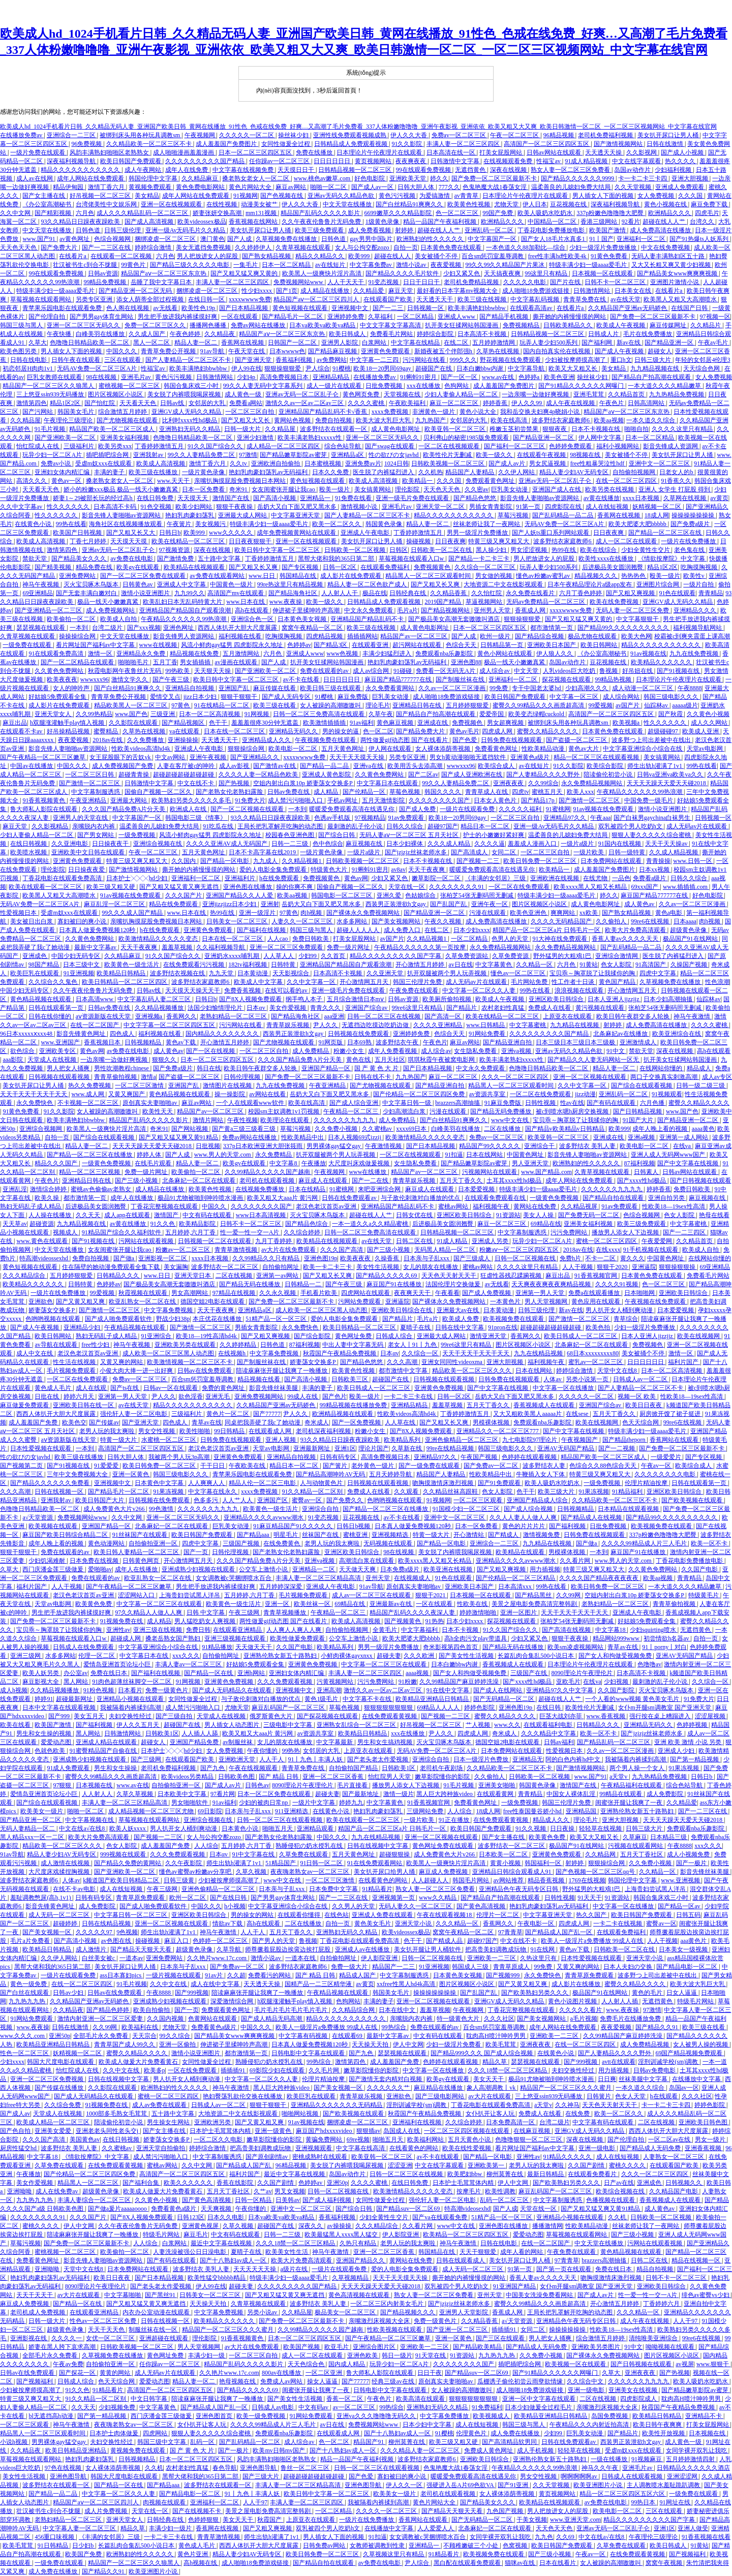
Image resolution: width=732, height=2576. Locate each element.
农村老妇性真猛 (503, 1007)
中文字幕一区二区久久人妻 (479, 990)
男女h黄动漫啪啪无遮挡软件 (468, 757)
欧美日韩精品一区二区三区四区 (125, 981)
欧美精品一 (418, 480)
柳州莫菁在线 (505, 2174)
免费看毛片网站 (392, 333)
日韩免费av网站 (325, 2545)
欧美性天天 (158, 1111)
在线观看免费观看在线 (496, 1197)
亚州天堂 (378, 1577)
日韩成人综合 (395, 1336)
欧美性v (694, 575)
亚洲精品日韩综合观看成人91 (512, 1871)
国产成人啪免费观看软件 (119, 1318)
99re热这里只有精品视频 (290, 584)
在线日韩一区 (207, 299)
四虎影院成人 (639, 2398)
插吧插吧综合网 (108, 454)
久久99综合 (543, 783)
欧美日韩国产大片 (100, 1500)
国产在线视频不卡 (197, 2511)
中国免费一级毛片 (649, 800)
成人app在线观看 (127, 1215)
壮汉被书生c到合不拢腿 (85, 264)
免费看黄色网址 (497, 748)
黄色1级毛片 (322, 1698)
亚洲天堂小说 (414, 1923)
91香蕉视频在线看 (706, 2536)
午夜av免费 (68, 2364)
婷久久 (439, 178)
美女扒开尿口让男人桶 (668, 135)
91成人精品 (453, 1241)
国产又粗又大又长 (246, 420)
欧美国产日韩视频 (78, 532)
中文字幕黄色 (494, 964)
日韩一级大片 (243, 428)
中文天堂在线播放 (348, 204)
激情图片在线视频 (228, 1085)
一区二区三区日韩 (90, 774)
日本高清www (95, 999)
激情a (148, 1076)
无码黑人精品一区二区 (445, 1249)
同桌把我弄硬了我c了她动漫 (263, 1422)
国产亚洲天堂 (254, 359)
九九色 (544, 2536)
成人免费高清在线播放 (661, 230)
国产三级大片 (261, 2476)
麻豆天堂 (401, 290)
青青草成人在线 (487, 791)
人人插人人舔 (200, 1733)
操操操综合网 (78, 636)
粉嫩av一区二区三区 (183, 1249)
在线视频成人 (413, 1577)
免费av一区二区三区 (459, 135)
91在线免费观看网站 (375, 1863)
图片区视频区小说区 (116, 394)
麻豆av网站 (291, 187)
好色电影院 (370, 178)
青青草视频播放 (285, 1612)
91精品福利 (628, 1491)
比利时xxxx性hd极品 (190, 420)
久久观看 (407, 1491)
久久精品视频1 (302, 860)
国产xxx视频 (144, 627)
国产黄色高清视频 (481, 1906)
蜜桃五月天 (548, 791)
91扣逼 (454, 1154)
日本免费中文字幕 (334, 1888)
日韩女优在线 (415, 1215)
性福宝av (549, 161)
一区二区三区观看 (478, 1500)
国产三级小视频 (137, 1180)
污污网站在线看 (425, 359)
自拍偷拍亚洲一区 (154, 1543)
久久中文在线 (169, 1984)
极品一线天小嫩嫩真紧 (108, 601)
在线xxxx (608, 1249)
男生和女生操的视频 (44, 1733)
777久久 (449, 187)
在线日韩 (549, 1707)
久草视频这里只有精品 (394, 2554)
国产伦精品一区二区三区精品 (516, 1577)
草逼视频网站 (485, 601)
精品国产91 (369, 2441)
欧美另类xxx (115, 446)
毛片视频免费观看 (72, 1370)
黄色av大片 (584, 748)
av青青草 (466, 195)
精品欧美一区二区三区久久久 (472, 1370)
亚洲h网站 (251, 1673)
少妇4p (247, 377)
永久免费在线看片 (531, 593)
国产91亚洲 (514, 2485)
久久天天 (89, 1215)
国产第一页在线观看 (564, 2269)
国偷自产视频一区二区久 (159, 791)
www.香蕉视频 (607, 1716)
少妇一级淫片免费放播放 (603, 247)
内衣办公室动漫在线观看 (157, 2312)
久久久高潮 (403, 1361)
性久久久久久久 (69, 506)
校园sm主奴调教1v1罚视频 (284, 1111)
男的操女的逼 (341, 731)
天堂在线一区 (407, 886)
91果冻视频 (169, 1491)
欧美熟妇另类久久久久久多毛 (191, 800)
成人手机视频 (536, 2450)
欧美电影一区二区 (293, 748)
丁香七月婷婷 (89, 541)
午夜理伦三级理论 (69, 420)
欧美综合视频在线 (621, 2191)
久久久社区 (499, 2018)
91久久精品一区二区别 (313, 1491)
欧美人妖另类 (41, 1673)
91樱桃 (341, 368)
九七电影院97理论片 (530, 1439)
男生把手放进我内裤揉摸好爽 (178, 316)
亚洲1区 (345, 1448)
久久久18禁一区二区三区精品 (508, 2070)
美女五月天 (90, 1716)
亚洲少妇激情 (256, 437)
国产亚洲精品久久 (255, 757)
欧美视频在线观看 (53, 1526)
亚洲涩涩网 (683, 2476)
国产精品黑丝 (534, 1595)
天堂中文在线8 (617, 1370)
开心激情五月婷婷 (420, 964)
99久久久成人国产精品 (133, 912)
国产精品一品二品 (325, 765)
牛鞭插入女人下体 (541, 1474)
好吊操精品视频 (69, 731)
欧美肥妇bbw (465, 2174)
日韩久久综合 (405, 826)
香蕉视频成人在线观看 (544, 1405)
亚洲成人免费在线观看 (383, 1914)
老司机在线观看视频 (267, 1180)
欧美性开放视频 (664, 2433)
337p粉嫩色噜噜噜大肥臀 (610, 212)
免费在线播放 (315, 152)
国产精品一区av (680, 1906)
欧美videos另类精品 (188, 1776)
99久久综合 (176, 2035)
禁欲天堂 (35, 558)
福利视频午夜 (492, 1206)
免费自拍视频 (334, 420)
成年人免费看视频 (393, 1050)
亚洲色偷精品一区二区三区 (462, 1439)
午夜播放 (313, 1163)
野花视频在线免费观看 (511, 359)
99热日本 (644, 2502)
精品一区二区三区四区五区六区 (623, 2493)
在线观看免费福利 (385, 567)
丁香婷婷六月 (662, 2303)
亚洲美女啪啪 (497, 1785)
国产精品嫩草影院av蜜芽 (294, 454)
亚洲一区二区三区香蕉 (333, 1776)
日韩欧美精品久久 (568, 325)
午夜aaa (600, 817)
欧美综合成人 (497, 765)
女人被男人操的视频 (701, 2044)
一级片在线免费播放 (689, 541)
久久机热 (430, 472)
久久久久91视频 (617, 1284)
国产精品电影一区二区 (687, 1966)
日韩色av (257, 1785)
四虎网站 (156, 2433)
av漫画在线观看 (236, 662)
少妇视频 (617, 1681)
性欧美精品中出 (303, 1137)
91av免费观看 (406, 817)
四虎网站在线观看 (366, 1292)
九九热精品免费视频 (677, 394)
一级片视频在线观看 (174, 1975)
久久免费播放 (146, 739)
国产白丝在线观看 (25, 1992)
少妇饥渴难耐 (47, 1560)
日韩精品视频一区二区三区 (355, 169)
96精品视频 (559, 135)
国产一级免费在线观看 (430, 1465)
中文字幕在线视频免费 (243, 169)
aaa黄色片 (694, 1940)
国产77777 (267, 1413)
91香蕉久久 (676, 480)
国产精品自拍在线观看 (614, 1197)
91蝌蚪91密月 (419, 377)
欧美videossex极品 (201, 221)
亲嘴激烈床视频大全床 (380, 2320)
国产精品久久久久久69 (387, 1275)
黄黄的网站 (116, 2372)
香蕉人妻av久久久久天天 (626, 938)
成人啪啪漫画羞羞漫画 (184, 152)
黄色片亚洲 (193, 2554)
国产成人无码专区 (287, 696)
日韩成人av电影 (273, 2407)
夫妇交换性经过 (131, 1716)
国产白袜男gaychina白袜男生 (653, 817)
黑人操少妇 (492, 549)
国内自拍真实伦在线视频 (557, 351)
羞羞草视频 (178, 947)
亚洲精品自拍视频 (190, 688)
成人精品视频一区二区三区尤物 (151, 1811)
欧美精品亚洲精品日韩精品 (432, 1698)
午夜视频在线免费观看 (656, 1301)
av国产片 (628, 705)
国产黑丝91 (161, 2295)
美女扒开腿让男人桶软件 (428, 1949)
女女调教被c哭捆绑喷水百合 (234, 1577)
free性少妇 (96, 1344)
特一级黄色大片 (459, 2018)
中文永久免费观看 (369, 610)
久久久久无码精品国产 (562, 921)
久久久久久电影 (525, 282)
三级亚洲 (163, 714)
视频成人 (66, 1232)
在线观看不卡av (22, 731)
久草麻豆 (635, 1837)
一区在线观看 (240, 316)
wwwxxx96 (94, 679)
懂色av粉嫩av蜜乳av (543, 575)
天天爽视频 (217, 2208)
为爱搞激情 (435, 195)
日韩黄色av (138, 584)
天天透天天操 (604, 152)
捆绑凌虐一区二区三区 (166, 238)
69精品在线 (546, 1223)
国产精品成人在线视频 (592, 1517)
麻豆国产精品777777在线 (398, 679)
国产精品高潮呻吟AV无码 (331, 1474)
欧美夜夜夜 (62, 679)
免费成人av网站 (282, 2381)
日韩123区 (190, 2217)
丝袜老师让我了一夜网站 (487, 523)
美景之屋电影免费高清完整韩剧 (535, 1603)
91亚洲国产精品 (515, 2286)
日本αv (256, 1007)
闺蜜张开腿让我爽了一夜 (629, 1802)
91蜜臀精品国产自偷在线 (104, 1750)
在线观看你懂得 (300, 1914)
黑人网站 (76, 1681)
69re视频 (358, 2139)
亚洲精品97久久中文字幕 (560, 1690)
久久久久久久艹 (389, 2087)
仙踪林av (656, 705)
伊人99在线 (246, 368)
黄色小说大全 (479, 411)
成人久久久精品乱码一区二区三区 (143, 212)
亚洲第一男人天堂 (540, 1292)
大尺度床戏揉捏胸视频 (59, 1871)
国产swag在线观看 (390, 446)
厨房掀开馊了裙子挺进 (670, 1413)
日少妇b (83, 2545)
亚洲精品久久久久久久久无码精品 (337, 2104)
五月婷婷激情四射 (691, 2459)
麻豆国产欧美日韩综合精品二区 (65, 1534)
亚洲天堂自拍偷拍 (161, 2148)
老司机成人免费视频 (38, 2312)
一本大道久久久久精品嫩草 (665, 385)
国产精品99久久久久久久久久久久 (623, 627)
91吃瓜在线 (219, 826)
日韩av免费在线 (289, 791)
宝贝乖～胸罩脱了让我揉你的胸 (593, 973)
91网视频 (257, 714)
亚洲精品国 (582, 1811)
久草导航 (229, 1949)
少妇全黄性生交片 (646, 549)
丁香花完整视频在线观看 (165, 1206)
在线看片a (73, 256)
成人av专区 (717, 1076)
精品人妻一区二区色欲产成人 (367, 584)
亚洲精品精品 (332, 377)
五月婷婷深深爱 (281, 1586)
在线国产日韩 (690, 308)
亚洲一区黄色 (131, 1474)
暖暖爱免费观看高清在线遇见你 (352, 809)
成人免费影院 (666, 1793)
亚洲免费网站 (78, 575)
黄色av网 (356, 878)
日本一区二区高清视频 (210, 714)
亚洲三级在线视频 (158, 1629)
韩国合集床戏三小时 (192, 385)
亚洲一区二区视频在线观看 (590, 1076)
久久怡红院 (487, 593)
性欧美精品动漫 (544, 748)
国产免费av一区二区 (492, 1465)
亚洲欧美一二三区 (492, 1958)
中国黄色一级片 (232, 584)
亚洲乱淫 (15, 1189)
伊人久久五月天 (138, 1724)
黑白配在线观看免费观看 (468, 2562)
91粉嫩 (408, 1681)
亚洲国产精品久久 (361, 2260)
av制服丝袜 (238, 1742)
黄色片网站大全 (251, 187)
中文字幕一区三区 (575, 696)
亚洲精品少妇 (83, 1327)
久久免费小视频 (337, 1128)
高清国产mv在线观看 (236, 593)
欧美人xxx (580, 791)
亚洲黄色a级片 (530, 757)
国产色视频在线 (282, 195)
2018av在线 (108, 739)
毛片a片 (407, 610)
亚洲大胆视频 (691, 178)
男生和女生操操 (116, 1768)
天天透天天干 (435, 299)
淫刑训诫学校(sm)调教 (668, 2061)
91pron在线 (502, 1327)
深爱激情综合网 (232, 2001)
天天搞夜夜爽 (503, 273)
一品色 (621, 878)
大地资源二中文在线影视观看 (504, 584)
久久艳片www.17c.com (217, 1958)
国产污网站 (38, 411)
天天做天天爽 (358, 1569)
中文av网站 (171, 757)
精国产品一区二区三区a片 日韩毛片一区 (547, 930)
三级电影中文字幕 (288, 1724)
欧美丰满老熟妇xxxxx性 (310, 437)
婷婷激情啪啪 (479, 1612)
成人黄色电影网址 (396, 428)
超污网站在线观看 (417, 644)
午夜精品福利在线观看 (632, 1785)
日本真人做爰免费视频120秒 (98, 930)
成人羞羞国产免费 (34, 1422)
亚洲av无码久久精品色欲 (342, 195)
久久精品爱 (369, 290)
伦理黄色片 (472, 2433)
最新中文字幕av (96, 947)
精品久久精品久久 (320, 256)
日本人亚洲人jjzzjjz (614, 999)
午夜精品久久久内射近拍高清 (590, 2424)
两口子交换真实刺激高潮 (664, 1076)
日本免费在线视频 (95, 1560)
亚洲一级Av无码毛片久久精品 (186, 230)
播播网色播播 (209, 325)
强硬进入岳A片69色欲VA (460, 2485)
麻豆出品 (15, 722)
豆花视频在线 (569, 204)
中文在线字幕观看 (637, 161)
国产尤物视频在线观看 (128, 420)
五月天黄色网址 (343, 748)
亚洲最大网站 (129, 800)
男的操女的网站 (253, 1914)
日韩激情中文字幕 (456, 161)
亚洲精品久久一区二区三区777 (498, 1431)
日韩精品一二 (304, 1284)
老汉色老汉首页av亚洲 (327, 1206)
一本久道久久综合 (651, 420)
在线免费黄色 (282, 1543)
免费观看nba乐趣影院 (444, 653)
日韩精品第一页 (502, 644)
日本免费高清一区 (511, 2122)
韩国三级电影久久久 (672, 696)
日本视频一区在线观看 (603, 273)
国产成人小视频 (683, 152)
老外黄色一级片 (373, 1465)
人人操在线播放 (50, 1215)
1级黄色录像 (383, 221)
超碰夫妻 (389, 1655)
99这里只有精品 (547, 273)
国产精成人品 (445, 1940)
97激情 (248, 454)
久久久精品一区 (458, 1923)
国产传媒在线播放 (60, 2087)
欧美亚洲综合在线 (677, 1033)
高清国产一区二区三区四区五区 (547, 143)
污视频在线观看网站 (636, 1845)
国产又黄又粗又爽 (81, 1301)
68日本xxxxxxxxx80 (593, 1353)
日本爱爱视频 (477, 1189)
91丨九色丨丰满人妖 (316, 1759)
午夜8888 (690, 688)
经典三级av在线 (393, 2381)
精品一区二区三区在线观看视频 (597, 757)
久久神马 (567, 2104)
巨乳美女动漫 (510, 489)
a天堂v (619, 1776)
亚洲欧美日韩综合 (684, 1292)
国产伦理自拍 (47, 316)
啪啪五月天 (278, 1828)
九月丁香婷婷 (274, 1241)
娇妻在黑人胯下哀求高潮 (62, 2346)
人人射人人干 (340, 593)
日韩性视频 (541, 1102)
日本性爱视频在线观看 (41, 1448)
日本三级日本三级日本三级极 (576, 1042)
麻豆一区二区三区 (455, 403)
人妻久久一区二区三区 (302, 921)
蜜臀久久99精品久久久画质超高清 (539, 705)
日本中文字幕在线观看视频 (59, 1707)
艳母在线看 (714, 1215)
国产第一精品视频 (695, 1759)
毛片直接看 (353, 1785)
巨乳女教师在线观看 (55, 377)
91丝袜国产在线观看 (140, 1534)
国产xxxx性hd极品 (642, 1180)
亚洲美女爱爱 (54, 2130)
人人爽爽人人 (207, 1482)
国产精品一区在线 (209, 1673)
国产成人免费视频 (487, 1292)
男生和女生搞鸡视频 (385, 1742)
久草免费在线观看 (304, 1854)
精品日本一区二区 (486, 826)
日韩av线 (173, 403)
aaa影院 (13, 1059)
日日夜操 (563, 1828)
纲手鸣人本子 (305, 999)
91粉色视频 (99, 1690)
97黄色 (181, 705)
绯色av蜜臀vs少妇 (706, 2295)
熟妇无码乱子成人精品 (31, 1206)
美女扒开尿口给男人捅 (385, 1871)
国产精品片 (462, 1007)
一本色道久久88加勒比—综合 (526, 247)
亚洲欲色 (40, 1301)
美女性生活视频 (378, 1266)
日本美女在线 (634, 290)
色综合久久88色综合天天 (603, 1465)
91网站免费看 (488, 1033)
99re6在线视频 (650, 921)
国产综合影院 (313, 1336)
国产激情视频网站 (619, 143)
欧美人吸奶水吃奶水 (545, 212)
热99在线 (564, 549)
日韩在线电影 (29, 359)
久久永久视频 (278, 1292)
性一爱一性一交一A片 (250, 1232)
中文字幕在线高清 (361, 2148)
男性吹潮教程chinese (122, 1068)
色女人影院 (617, 964)
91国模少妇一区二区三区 (467, 1508)
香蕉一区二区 (345, 2398)
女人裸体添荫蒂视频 (443, 748)
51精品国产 (281, 1863)
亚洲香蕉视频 (704, 2148)
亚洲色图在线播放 (248, 886)
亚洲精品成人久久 (267, 739)
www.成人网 (88, 1094)
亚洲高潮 (329, 1690)
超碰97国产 (443, 826)
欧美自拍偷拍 (152, 2009)
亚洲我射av (149, 454)
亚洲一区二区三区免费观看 (287, 947)
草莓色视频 (405, 791)
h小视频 (235, 1906)
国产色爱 (465, 739)
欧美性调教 (500, 2191)
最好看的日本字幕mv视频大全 (458, 290)
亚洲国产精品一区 (326, 1068)
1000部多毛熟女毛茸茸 (117, 2113)
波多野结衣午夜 (398, 1042)
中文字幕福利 (420, 1629)
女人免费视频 (656, 195)
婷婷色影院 (480, 1707)
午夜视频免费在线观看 (326, 739)
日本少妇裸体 (405, 843)
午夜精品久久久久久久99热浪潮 (184, 619)
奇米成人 (316, 1422)
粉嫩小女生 (349, 1050)
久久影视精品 (51, 826)
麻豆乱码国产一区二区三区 (289, 1707)
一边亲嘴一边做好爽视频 (536, 394)
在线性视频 (222, 204)
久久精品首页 (627, 394)
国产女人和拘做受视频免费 (615, 1655)
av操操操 (339, 2225)
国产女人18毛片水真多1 (554, 238)
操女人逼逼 (323, 2381)
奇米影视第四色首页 (451, 1647)
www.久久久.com (23, 2035)
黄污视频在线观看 (600, 1007)
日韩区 (398, 549)
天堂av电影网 (705, 748)
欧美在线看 (16, 1724)
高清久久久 (32, 480)
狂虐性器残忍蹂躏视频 (511, 1275)
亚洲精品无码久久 (294, 731)
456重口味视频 (55, 2536)
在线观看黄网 (496, 1793)
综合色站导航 (343, 446)
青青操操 (658, 860)
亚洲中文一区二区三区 (660, 463)
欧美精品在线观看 (521, 1552)
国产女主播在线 (44, 195)
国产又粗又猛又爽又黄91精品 (179, 1137)
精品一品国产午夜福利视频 (440, 221)
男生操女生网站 (169, 2122)
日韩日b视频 (354, 1526)
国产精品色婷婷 (108, 2009)
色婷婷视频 (693, 1724)
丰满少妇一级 (207, 2355)
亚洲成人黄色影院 (327, 774)
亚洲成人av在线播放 (363, 1949)
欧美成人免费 (461, 1318)
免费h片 (571, 1258)
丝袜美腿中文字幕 (644, 2079)
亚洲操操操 (183, 739)
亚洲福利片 (241, 878)
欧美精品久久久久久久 (662, 662)
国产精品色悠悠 (475, 498)
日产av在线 (619, 2182)
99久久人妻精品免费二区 (202, 454)
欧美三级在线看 (275, 705)
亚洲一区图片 (519, 1612)
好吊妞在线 (638, 670)
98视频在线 (586, 454)
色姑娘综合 (421, 895)
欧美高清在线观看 (421, 2398)
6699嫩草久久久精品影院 (398, 212)
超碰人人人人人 (359, 930)
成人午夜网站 (144, 169)
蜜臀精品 (106, 731)
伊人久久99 (527, 403)
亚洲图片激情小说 (675, 282)
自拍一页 (405, 247)
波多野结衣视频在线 (178, 973)
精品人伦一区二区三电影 (263, 1482)
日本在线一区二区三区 (235, 731)
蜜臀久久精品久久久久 (548, 731)
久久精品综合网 (354, 2009)
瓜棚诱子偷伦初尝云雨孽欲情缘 (520, 2381)
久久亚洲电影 (70, 843)
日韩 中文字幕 (206, 1612)
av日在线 (460, 964)
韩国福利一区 (544, 1863)
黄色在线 (359, 1059)
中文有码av (314, 2407)
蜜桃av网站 (454, 1206)
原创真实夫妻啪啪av (150, 1102)
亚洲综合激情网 (617, 955)
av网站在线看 (268, 1094)
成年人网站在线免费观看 (91, 178)
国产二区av (423, 774)
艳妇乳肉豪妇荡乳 (190, 515)
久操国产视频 (689, 964)
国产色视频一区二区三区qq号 (596, 1871)
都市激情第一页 (552, 627)
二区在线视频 (235, 1275)
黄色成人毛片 (54, 1387)
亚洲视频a (149, 1016)
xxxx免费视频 (391, 411)
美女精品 (147, 195)
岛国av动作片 (633, 169)
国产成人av (15, 2113)
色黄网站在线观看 (213, 2018)
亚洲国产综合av (367, 1007)
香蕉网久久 (181, 1016)
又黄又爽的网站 (122, 1361)
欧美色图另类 (19, 351)
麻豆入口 (177, 1940)
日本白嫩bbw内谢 (480, 368)
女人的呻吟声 (72, 688)
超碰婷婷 (66, 1923)
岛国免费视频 (610, 2415)
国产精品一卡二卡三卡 (479, 558)
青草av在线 (207, 1422)
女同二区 (504, 852)
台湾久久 (703, 221)
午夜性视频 (242, 1120)
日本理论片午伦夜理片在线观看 (380, 152)
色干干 (219, 722)
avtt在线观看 (618, 2061)
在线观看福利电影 (549, 1724)
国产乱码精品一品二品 (563, 515)
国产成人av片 (507, 463)
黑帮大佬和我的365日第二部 (337, 558)
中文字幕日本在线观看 (388, 783)
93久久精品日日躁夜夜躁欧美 (81, 221)
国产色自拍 (16, 2130)
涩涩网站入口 (137, 1595)
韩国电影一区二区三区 (342, 895)
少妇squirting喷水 (654, 1629)
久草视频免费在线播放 (287, 238)
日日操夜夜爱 (87, 869)
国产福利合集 (142, 2182)
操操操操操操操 (694, 515)
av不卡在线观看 (439, 2156)
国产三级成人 (472, 1258)
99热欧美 (178, 670)
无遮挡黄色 (471, 169)
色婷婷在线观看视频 (530, 1457)
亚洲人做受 (693, 2528)
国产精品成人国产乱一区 (559, 1932)
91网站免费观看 (32, 2018)
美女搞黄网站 (373, 489)
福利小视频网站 (618, 446)
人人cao (278, 938)
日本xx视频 (655, 869)
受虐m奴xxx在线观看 (104, 463)
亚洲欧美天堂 (408, 178)
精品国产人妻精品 (470, 472)
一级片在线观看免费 (468, 809)
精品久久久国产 (57, 1163)
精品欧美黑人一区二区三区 (131, 705)
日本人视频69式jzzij (355, 1137)
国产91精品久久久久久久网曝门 (581, 385)
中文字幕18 (611, 1629)
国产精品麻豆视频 (333, 351)
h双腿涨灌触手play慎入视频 (68, 722)
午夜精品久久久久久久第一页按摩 (420, 947)
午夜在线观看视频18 (445, 1914)
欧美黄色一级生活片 (132, 964)
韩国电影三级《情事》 (196, 817)
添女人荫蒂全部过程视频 (150, 299)
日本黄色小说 (241, 1828)
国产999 (59, 1716)
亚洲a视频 (642, 1137)
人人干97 (686, 2320)
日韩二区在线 (415, 1241)
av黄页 (719, 498)
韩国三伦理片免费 (418, 981)
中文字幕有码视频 (304, 2035)
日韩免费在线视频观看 (512, 739)
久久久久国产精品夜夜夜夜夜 (599, 1577)
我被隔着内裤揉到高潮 (131, 1707)
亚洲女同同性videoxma (452, 1361)
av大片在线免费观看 (289, 1249)
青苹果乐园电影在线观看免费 (62, 308)
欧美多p (154, 2070)
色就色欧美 (51, 1750)
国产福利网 (598, 342)
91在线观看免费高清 (56, 653)
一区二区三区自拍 (250, 411)
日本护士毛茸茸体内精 (221, 2130)
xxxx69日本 (412, 1128)
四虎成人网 (498, 731)
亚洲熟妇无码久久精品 (190, 428)
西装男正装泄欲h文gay (396, 904)
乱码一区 (203, 2441)
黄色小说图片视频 (573, 2001)
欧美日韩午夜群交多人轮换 (633, 1016)
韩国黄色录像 (384, 523)
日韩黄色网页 (142, 1560)
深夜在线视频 (509, 169)
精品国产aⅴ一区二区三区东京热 (164, 273)
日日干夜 (429, 2372)
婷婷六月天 (80, 1396)
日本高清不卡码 (116, 506)
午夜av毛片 (713, 342)
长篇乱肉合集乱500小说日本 (536, 1655)
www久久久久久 (231, 532)
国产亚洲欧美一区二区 (66, 437)
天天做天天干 (254, 1647)
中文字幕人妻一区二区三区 (80, 2528)
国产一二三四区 (685, 1232)
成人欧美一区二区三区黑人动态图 (322, 1310)
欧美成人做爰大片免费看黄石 (139, 2061)
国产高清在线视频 (567, 1629)
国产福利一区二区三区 (515, 446)
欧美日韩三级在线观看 (331, 688)
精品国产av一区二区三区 (414, 636)
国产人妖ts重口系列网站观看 (551, 532)
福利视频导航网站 (698, 627)
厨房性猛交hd (19, 2148)
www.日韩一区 (693, 860)
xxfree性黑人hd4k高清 (407, 1984)
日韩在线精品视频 (107, 1923)
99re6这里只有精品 (418, 1007)
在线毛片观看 (154, 1163)
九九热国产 (431, 420)
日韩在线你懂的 (50, 1016)
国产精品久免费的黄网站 (128, 1863)
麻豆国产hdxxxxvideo (325, 2130)
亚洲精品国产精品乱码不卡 (367, 619)
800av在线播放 (282, 2372)
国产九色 (213, 1768)
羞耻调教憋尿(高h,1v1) (41, 1897)
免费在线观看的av (325, 670)
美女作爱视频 (288, 1007)
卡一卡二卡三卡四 (643, 178)
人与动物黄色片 (322, 1482)
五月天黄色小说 (470, 2139)
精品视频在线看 (259, 1379)
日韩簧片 (600, 2096)
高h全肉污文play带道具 (476, 1638)
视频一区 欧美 (637, 1396)
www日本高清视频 (261, 1215)
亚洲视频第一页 (394, 1897)
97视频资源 (175, 549)
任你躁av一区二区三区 (280, 161)
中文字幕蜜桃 (528, 1025)
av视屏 (684, 2364)
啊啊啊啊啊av (579, 2476)
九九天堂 (222, 973)
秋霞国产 (270, 2519)
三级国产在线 (529, 1673)
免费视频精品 (522, 325)
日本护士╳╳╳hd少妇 (137, 878)
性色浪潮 (717, 981)
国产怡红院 (100, 403)
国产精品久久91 (657, 2027)
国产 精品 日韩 (279, 1776)
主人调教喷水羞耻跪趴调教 (664, 2485)
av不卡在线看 (301, 679)
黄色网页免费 (362, 394)
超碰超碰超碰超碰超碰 (184, 774)
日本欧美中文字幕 (183, 1793)
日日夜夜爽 (609, 532)
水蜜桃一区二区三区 (169, 1439)
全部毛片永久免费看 (101, 2035)
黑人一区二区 (152, 342)
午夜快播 (60, 333)
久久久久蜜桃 (367, 403)
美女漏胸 (176, 1266)
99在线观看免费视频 (424, 169)
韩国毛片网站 (471, 1880)
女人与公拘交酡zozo (363, 247)
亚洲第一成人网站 (684, 1137)
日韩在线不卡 (373, 1076)
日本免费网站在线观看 (612, 860)
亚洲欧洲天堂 (238, 1759)
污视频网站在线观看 (490, 1171)
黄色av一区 (67, 480)
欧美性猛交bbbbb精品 (217, 2277)
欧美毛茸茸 (501, 2044)
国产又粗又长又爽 (254, 567)
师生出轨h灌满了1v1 (655, 765)
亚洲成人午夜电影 (366, 532)
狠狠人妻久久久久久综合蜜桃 (652, 835)
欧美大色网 (636, 636)
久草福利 (381, 316)
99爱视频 (600, 705)
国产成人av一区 (373, 187)
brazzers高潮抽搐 (458, 1102)
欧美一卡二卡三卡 (328, 1266)
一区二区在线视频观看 (449, 446)
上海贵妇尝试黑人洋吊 (190, 1595)
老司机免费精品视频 (472, 282)
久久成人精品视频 (674, 852)
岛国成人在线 (402, 2130)
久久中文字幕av (22, 506)
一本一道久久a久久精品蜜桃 (370, 1223)
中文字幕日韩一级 (407, 1102)
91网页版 (331, 1042)
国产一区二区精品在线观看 (78, 662)
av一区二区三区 (355, 2407)
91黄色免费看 (610, 256)
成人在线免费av (57, 2191)
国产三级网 (147, 1759)
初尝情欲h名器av (667, 1638)
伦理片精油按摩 (647, 1482)
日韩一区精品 (254, 2199)
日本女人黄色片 (496, 800)
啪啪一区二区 (329, 187)
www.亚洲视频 (681, 1880)
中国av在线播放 (32, 765)
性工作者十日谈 (574, 981)
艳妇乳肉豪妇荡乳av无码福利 (269, 472)
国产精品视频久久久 (408, 2312)
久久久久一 (67, 2338)
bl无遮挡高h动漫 (51, 2415)
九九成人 (266, 860)
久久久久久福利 (521, 809)
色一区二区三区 (458, 212)
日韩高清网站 (647, 403)
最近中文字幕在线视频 (295, 2174)
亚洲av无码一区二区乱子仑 (302, 394)
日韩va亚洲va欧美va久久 (671, 774)
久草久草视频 (135, 1793)
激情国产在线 (231, 498)
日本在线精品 (308, 1189)
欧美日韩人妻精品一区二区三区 (137, 1552)
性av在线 (572, 1102)
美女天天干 (489, 2079)
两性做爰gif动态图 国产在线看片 (404, 739)
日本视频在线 (95, 1785)
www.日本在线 (246, 601)
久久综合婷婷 (303, 1232)
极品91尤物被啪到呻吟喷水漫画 (201, 1197)
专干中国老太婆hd (537, 688)
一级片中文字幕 (314, 1802)
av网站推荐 (509, 1880)
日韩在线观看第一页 (56, 1007)
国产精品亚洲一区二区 (544, 437)
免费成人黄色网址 (489, 2450)
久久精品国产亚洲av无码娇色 (628, 308)
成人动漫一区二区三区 (643, 688)
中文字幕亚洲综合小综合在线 (643, 748)
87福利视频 (639, 1163)
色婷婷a (529, 377)
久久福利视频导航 (221, 947)
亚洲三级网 (26, 1655)
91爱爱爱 (107, 1465)
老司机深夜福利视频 (324, 1431)
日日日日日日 (333, 161)
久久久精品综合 (25, 1275)
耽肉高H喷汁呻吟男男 (496, 2035)
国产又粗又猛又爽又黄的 (244, 273)
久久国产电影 (700, 1569)
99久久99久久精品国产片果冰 (505, 264)
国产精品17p (538, 800)
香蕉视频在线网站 (254, 221)
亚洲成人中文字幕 (182, 584)
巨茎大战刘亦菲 (561, 1716)
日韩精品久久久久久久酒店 (693, 2467)
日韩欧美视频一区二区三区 (448, 463)
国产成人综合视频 (529, 1508)
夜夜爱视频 (447, 264)
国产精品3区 (331, 644)
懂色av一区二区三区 (518, 973)
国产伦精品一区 (365, 791)
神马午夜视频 (41, 584)
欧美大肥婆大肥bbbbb (638, 523)
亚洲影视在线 (29, 2338)
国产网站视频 (190, 1128)
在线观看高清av (532, 308)
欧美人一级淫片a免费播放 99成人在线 (592, 1940)
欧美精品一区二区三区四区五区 (466, 2234)
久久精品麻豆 (200, 178)
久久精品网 (601, 1854)
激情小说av (412, 264)
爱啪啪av (100, 1569)
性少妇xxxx (257, 290)
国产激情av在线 (275, 765)
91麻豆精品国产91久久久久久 (293, 1526)
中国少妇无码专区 (76, 955)
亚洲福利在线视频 (417, 2122)
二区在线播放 (503, 1128)
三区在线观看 (123, 359)
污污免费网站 (570, 1232)
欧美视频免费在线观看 (514, 1318)
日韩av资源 (103, 273)
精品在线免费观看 (174, 904)
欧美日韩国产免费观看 (131, 161)
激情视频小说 (360, 506)
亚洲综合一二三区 (72, 135)
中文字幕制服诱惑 (96, 791)
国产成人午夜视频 (620, 351)
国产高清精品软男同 (510, 2441)
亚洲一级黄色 (274, 2130)
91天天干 (589, 1897)
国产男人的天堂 (274, 1940)
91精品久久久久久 (568, 2156)
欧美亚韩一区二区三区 (455, 428)
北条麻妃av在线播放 (621, 1033)
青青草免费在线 (585, 299)
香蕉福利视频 (295, 359)
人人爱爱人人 (436, 2528)
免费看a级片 (650, 878)
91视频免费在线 (122, 1621)
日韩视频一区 (426, 308)
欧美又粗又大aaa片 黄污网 (283, 1197)
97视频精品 (370, 817)
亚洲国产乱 (235, 688)
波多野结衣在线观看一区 (334, 428)
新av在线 (629, 342)
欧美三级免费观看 (320, 230)
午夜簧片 (180, 523)
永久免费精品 (274, 1154)
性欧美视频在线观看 (395, 2329)
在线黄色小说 (34, 523)
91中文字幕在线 (254, 1854)
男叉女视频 (289, 2191)
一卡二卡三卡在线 (409, 1396)
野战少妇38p (173, 1318)
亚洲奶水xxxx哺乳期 (232, 955)
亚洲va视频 (517, 1050)
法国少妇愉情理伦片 (216, 1007)
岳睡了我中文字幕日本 (162, 282)
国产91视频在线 (679, 670)
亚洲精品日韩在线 (417, 705)
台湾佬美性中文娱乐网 (107, 204)
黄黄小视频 (506, 1863)
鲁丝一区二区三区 (306, 2467)
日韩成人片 (604, 333)
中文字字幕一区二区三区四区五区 (170, 1025)
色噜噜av (649, 1664)
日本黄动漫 (253, 973)
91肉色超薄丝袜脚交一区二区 (132, 1681)
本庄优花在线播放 (218, 1318)
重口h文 (621, 359)
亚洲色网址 (179, 627)
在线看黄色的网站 (383, 1880)
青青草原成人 (512, 1966)
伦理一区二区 (97, 1655)
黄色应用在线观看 (596, 1301)
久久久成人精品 (450, 843)
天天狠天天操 (213, 670)
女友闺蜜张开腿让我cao (284, 489)
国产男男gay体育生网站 (102, 316)
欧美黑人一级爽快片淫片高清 (322, 273)
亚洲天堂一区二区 (441, 506)
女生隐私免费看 (476, 1050)
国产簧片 (336, 1465)
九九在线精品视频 (539, 1353)
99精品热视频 (614, 679)
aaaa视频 (418, 1673)
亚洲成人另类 (491, 1241)
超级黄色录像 (689, 930)
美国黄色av (85, 2139)
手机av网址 (343, 800)
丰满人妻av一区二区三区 (189, 1664)
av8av (398, 869)
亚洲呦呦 (20, 2191)
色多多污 (207, 1500)
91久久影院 (407, 143)
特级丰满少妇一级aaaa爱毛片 (588, 264)
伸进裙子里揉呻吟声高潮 (306, 610)
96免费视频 (87, 143)
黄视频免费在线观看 (138, 2450)
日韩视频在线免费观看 (359, 1033)
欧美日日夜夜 (644, 1405)
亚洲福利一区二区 (642, 238)
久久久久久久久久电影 (665, 1474)
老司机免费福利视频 (606, 135)
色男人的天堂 (511, 938)
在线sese (578, 1413)
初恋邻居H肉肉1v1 (28, 368)
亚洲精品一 (316, 498)
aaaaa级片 (685, 705)
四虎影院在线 (564, 506)
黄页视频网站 (374, 161)
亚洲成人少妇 (677, 1750)
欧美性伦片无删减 (448, 454)
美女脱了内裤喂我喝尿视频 (184, 394)
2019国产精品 (443, 601)
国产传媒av (104, 1422)
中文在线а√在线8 (82, 1828)
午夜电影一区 (536, 1923)
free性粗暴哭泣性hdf (598, 463)
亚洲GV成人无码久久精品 (187, 411)
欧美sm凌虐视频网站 (576, 1647)
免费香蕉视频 (243, 990)
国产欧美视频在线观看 (692, 1500)
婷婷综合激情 (154, 247)
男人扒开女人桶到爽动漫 (620, 1310)
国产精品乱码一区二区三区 (614, 1742)
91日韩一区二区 (322, 1863)
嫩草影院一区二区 (437, 878)
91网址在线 (676, 2502)
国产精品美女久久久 (79, 558)
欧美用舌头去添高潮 (415, 765)
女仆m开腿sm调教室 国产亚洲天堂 (665, 1707)
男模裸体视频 (492, 1422)
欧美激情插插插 (325, 722)
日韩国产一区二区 (293, 342)
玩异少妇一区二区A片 (52, 454)
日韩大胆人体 (417, 187)
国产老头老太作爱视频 (378, 1759)
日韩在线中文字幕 (460, 1327)
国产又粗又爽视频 (631, 593)
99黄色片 (134, 264)
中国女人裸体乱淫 (571, 1793)
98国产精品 (44, 964)
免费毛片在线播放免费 (631, 2018)
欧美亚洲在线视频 (448, 1569)
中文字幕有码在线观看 (603, 2122)
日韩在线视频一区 (60, 1491)
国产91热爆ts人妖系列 (699, 238)
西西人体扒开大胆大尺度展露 (238, 627)
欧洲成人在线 (189, 809)
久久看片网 (576, 1560)
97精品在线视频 (234, 1292)
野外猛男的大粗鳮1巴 (563, 955)
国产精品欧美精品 (478, 2346)
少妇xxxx (12, 2061)
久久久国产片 (184, 895)
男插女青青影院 (491, 506)
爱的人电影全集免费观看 (273, 869)
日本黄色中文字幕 (160, 1482)
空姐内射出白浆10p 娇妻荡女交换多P (303, 783)
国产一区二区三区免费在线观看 (143, 575)
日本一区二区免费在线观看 (274, 1793)
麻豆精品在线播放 (439, 2087)
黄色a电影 (669, 912)
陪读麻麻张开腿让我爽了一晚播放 (257, 1992)
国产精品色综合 (307, 1223)
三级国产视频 (242, 1543)
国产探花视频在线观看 (328, 1716)
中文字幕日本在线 (144, 1655)
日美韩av (287, 2199)
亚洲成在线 (433, 722)
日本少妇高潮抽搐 (669, 999)
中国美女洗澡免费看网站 (540, 2295)
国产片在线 (566, 282)
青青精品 (710, 593)
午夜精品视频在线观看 (135, 1327)
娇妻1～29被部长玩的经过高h (93, 498)
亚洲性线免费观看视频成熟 (350, 135)
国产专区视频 (301, 567)
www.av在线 (499, 377)
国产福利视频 (568, 1526)
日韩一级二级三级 (701, 1085)
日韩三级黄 (180, 1880)
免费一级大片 (350, 1966)
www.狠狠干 (713, 2364)
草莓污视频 (514, 515)
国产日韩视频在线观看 (700, 1180)
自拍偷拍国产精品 (354, 1768)
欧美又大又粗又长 (573, 368)
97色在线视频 (64, 2467)
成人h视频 (13, 1690)
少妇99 (308, 955)
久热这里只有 (539, 1958)
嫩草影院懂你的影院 (443, 1776)
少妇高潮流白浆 (405, 1111)
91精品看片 (377, 1888)
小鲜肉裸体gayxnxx (347, 1655)
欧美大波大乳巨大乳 (384, 420)
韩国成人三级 (471, 1966)
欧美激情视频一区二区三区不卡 (190, 1361)
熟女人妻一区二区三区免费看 (571, 169)
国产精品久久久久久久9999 (578, 178)
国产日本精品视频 (244, 308)
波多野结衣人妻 (545, 1465)
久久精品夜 (220, 333)
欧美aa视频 (609, 420)
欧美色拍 (599, 1327)
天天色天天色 (19, 247)
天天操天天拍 (371, 2044)
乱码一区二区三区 (505, 2199)
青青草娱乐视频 (288, 1025)
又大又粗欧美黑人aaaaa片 (528, 1413)
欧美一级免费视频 (261, 2415)
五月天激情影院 (384, 800)
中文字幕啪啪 (123, 2295)
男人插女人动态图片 (232, 1724)
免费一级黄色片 (167, 1690)
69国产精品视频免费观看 (689, 2053)
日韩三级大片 (653, 359)
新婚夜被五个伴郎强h (444, 351)
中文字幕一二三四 (375, 359)
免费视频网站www (299, 282)
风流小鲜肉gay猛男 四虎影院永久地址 (232, 644)
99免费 (499, 688)
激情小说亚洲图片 (146, 593)
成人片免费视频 (106, 2511)
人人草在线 (401, 1422)
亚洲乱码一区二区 (490, 230)
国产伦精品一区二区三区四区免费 (419, 1094)
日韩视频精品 (144, 1042)
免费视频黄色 (433, 567)
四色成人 (123, 1033)
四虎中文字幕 (658, 973)
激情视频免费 (542, 1534)
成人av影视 (235, 765)
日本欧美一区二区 (504, 1854)
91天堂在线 (431, 2355)
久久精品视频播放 (160, 1007)
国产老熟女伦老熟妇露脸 (230, 791)
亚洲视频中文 (350, 308)
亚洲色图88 (466, 662)
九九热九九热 (28, 2001)
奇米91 (239, 489)
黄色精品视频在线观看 (41, 999)
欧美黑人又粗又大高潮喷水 (681, 299)
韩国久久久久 (443, 791)
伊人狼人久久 (555, 653)
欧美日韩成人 (348, 333)
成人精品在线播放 (325, 290)
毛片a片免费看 (30, 1940)
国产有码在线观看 (612, 1102)
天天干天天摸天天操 (357, 757)
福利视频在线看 (241, 636)
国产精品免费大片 (421, 731)
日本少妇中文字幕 (428, 2424)
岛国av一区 (684, 2087)
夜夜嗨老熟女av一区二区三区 (310, 1871)
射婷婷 (405, 230)
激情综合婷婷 (49, 1189)
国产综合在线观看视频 (642, 1085)
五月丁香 (165, 662)
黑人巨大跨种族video (445, 1793)
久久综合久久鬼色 (53, 981)
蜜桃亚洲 (356, 1534)
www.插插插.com (686, 886)
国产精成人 (504, 1534)
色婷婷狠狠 (204, 2519)
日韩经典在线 (408, 593)
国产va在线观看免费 (440, 2217)
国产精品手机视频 (504, 316)
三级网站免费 (426, 1811)
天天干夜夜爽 (427, 869)
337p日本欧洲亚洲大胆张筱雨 (263, 1146)
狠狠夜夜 (555, 428)
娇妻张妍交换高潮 (218, 212)
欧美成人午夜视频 (621, 325)
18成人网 (657, 515)
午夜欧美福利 (408, 403)
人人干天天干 (346, 282)
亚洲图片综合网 (658, 584)
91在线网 (543, 1949)
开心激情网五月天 (365, 981)
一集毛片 (246, 264)
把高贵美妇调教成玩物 (496, 1949)
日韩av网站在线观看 (555, 152)
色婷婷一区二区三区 (221, 1940)
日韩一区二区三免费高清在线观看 (319, 714)
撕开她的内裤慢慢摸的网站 (570, 316)
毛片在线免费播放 (648, 333)
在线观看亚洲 (371, 644)
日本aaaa (685, 921)
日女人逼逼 (682, 1992)
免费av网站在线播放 (259, 325)
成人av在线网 (35, 178)
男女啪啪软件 (190, 1802)
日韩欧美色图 (237, 1776)
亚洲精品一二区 (314, 1569)
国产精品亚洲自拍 (508, 1042)
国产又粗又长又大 (131, 532)
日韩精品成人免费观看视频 (351, 143)
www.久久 (507, 1724)
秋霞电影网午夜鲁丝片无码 (125, 670)
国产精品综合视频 (540, 636)
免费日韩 (198, 1629)
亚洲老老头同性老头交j (108, 2130)
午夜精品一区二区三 (351, 1111)
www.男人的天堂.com (223, 1154)
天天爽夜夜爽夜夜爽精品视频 (551, 1284)
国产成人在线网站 (498, 1690)
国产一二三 (389, 308)
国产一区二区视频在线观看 (247, 809)
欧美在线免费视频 (615, 601)
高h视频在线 (201, 2562)
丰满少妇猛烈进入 (387, 653)
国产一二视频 (617, 1448)
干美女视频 (531, 2519)
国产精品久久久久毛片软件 (402, 273)
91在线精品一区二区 (222, 705)
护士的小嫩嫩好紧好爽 (494, 835)
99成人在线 (303, 1396)
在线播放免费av (22, 135)
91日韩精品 (54, 2545)
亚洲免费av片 (363, 463)
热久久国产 (592, 1914)
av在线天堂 (625, 299)
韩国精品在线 (299, 575)
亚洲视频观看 (314, 2148)
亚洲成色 (35, 955)
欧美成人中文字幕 (259, 981)
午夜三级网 (245, 1612)
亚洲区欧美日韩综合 (557, 999)
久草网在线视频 (685, 498)
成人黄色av (640, 904)
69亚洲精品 (37, 593)
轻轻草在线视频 (601, 1828)
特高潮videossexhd (44, 1258)
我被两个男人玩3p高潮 (179, 1457)
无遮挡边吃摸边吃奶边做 (376, 1025)
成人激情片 (92, 1949)
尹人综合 (318, 368)
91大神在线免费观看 (560, 938)
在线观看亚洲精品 (238, 1629)
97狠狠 (63, 1785)
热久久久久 (681, 161)
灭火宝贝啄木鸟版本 (92, 584)
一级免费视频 (137, 835)
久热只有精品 (359, 2243)
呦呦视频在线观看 (671, 2346)
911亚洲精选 (292, 1811)
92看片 (631, 221)
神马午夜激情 (693, 1016)
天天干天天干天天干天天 (34, 1094)
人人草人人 (279, 955)
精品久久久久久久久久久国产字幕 (396, 955)
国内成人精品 (347, 2364)
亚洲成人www (457, 316)
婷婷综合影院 (436, 333)
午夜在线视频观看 (254, 1768)
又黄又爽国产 (127, 1094)
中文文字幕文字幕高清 (391, 325)
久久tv (239, 463)
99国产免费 (498, 212)
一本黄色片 (506, 1301)
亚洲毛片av (136, 377)
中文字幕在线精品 (416, 342)
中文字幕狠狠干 (638, 619)
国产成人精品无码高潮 (272, 2018)
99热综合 (395, 2027)
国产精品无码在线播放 (250, 1284)
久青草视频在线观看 (304, 247)
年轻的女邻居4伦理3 (702, 359)
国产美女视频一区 (47, 1932)
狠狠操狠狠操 (678, 1266)
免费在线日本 (109, 1673)
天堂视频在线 (403, 394)
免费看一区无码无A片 (446, 670)
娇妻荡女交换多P (52, 1310)
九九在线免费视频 (694, 653)
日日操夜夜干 (111, 843)
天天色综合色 (307, 2364)
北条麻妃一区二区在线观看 (199, 1180)
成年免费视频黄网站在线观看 (297, 532)
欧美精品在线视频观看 (195, 567)
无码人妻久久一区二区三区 (416, 1906)
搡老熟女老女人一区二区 (256, 178)
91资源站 (508, 1215)
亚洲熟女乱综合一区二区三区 (357, 1724)
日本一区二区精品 (287, 264)
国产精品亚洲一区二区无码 (136, 290)
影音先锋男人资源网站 (184, 636)
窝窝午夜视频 (665, 2562)
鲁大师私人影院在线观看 (44, 809)
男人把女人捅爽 (69, 1068)
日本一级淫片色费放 (481, 1759)
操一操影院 (231, 1094)
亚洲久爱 (390, 895)
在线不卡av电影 (75, 1888)
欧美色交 (74, 1422)
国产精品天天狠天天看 (141, 1949)
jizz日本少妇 (201, 696)
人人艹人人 (238, 1500)
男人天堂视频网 (547, 1301)
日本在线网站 (485, 1154)
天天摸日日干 (297, 169)
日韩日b (169, 532)
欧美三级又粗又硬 (111, 886)
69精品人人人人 (439, 1707)
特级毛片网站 (696, 2001)
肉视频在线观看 (165, 2502)
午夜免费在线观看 (414, 990)
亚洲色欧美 (363, 2355)
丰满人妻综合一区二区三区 (94, 2199)
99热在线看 (71, 523)
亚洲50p (59, 2035)
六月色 (85, 212)
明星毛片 (286, 1534)
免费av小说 (56, 463)
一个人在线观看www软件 (251, 1102)
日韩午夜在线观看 (76, 359)
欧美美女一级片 (42, 1811)
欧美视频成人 (492, 2415)
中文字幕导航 (527, 368)
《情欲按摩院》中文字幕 (672, 558)
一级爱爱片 (667, 1457)
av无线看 (165, 308)
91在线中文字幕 (448, 1690)
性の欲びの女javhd (394, 454)
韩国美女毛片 (76, 411)
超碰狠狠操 (395, 1854)
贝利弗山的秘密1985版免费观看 (466, 437)
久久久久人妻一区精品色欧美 (259, 774)
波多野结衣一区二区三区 (225, 1266)
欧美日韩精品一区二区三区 (360, 1327)
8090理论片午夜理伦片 (583, 1673)
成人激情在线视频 (66, 1863)
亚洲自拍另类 (667, 1197)
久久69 (566, 2536)
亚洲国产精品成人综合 (538, 1500)
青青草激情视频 (237, 1249)
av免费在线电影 (132, 558)
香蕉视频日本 (103, 1042)
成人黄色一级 (244, 394)
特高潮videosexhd (467, 2208)
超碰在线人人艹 (665, 221)
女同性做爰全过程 (286, 143)
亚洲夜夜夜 (509, 783)
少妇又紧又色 (462, 273)
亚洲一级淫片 (258, 912)
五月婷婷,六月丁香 (191, 1232)
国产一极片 (692, 1863)
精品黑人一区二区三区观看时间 (428, 575)
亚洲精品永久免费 (141, 653)
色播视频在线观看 (611, 2199)
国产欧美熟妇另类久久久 (535, 1992)
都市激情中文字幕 (404, 1370)
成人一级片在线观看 (335, 385)
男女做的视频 (494, 575)
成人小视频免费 (689, 1854)
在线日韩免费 (156, 498)
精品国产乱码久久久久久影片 (321, 212)
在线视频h (232, 1353)
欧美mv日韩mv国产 (280, 2450)
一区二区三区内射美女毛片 (387, 2303)
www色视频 (342, 653)
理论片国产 (373, 1448)
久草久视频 (252, 1871)
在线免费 (578, 2113)
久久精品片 (706, 325)
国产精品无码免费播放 (501, 1111)
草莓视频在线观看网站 (41, 299)
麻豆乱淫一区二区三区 (115, 904)
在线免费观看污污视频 (194, 964)
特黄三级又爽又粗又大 (499, 541)
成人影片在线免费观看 (351, 575)
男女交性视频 (157, 1431)
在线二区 (457, 342)
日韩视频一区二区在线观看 (215, 1241)
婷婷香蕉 (496, 403)
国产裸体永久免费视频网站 (363, 912)
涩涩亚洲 (400, 2165)
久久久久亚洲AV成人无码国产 (227, 843)
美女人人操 (539, 1215)
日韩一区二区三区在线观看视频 (280, 1819)
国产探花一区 (78, 2372)
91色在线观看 (677, 593)
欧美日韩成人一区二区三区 (581, 1336)
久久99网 (569, 1595)
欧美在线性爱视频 (467, 2148)
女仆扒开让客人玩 (491, 2113)
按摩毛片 (469, 2191)
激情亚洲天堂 (489, 1336)
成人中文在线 (35, 1353)
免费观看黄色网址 (491, 480)
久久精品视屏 (580, 1206)
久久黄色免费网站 (60, 670)
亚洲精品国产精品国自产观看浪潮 (185, 610)
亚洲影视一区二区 (163, 1258)
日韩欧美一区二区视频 (355, 549)
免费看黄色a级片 (214, 2027)
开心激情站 (469, 1534)
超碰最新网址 (75, 1698)
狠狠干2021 (431, 1595)
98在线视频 (102, 377)
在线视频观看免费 (508, 161)
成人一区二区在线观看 (627, 541)
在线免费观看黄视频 (390, 1716)
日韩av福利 (559, 1742)
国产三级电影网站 (440, 2096)
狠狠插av (368, 2130)
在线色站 (336, 1914)
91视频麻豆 (647, 2459)
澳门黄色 (212, 238)
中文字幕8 (283, 1163)
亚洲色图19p (321, 1258)
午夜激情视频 (384, 1146)
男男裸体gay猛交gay (334, 1146)
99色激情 (162, 1508)
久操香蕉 (388, 1258)
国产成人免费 (418, 809)
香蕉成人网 (531, 610)
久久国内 (184, 860)
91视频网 (245, 195)
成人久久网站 (710, 722)
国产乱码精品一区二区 (250, 2441)
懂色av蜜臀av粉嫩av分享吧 (196, 1871)
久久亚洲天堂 (386, 973)
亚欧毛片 (568, 1681)
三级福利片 (80, 446)
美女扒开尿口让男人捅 (261, 230)
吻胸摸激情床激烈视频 (443, 1482)
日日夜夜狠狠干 (251, 541)
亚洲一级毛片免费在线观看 (413, 498)
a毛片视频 (583, 2018)
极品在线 (374, 593)
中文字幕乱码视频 (535, 299)
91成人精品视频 (587, 161)
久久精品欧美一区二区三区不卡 (149, 143)
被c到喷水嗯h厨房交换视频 (573, 1111)
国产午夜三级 (171, 679)
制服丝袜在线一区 (154, 2329)
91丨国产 (601, 238)
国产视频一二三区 (446, 1716)
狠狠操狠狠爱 (283, 368)
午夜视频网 (201, 135)
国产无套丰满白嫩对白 (87, 593)
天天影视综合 (291, 973)
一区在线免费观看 (193, 2070)
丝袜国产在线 (321, 1534)
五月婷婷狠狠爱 (468, 705)
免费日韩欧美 (311, 938)
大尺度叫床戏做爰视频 (359, 1163)
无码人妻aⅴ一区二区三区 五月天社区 (409, 835)
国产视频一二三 (478, 860)
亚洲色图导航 (259, 2467)
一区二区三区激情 (140, 1085)
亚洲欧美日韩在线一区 (84, 1405)
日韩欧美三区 (350, 1379)
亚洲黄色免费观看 (386, 351)
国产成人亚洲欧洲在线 (472, 774)
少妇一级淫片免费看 (454, 2044)
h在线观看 (664, 2096)
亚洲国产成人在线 (557, 489)
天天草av (14, 1223)
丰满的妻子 (110, 472)
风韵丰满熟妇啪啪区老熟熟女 (110, 152)
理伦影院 (408, 489)
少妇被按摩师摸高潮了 (576, 359)
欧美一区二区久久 (337, 523)
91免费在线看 (354, 498)
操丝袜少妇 (294, 135)
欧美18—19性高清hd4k (207, 1336)
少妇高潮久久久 (587, 688)
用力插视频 (545, 1569)
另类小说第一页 (588, 1379)
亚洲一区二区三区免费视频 (47, 2079)
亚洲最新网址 (312, 1448)
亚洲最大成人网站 (243, 515)
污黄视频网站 (336, 1681)
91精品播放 (217, 1647)
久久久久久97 (95, 1932)
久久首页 (334, 955)
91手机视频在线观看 (651, 1249)
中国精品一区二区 (553, 221)
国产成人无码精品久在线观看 (232, 1690)
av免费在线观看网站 (218, 575)
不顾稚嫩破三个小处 (471, 2545)
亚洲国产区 (273, 1500)
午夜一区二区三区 (515, 135)
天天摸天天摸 (129, 541)
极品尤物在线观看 (593, 636)
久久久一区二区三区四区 (515, 1076)
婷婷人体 (150, 1154)
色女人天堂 (631, 2096)
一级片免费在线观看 (38, 152)
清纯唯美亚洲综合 (654, 2338)
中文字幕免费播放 (445, 2415)
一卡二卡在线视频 (618, 1923)
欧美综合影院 (606, 765)
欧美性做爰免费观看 (298, 1638)
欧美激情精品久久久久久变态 (158, 938)
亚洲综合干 (540, 1146)
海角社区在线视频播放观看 (126, 523)
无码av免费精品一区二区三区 (546, 601)
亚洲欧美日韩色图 (704, 2122)
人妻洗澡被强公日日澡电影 (190, 2251)
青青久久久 (326, 1007)
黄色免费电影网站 (201, 187)
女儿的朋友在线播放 (431, 1266)
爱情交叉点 (165, 696)
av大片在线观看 (490, 2096)
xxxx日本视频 (642, 498)
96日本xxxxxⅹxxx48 (27, 1033)
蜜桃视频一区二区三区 (130, 385)
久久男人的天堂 (354, 1906)
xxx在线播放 (424, 385)
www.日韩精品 (486, 1025)
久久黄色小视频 (708, 714)
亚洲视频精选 (391, 1534)
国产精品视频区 (184, 722)
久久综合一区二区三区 (485, 567)
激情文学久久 (130, 679)
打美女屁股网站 (501, 152)
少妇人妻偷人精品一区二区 (461, 394)
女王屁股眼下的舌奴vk (120, 757)
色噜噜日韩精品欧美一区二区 (90, 342)
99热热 (291, 1750)
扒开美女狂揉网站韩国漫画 (462, 325)
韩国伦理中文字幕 (154, 178)
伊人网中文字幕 (600, 437)
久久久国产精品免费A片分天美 (124, 809)
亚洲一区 (278, 1603)
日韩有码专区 (339, 1457)
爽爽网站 (563, 912)
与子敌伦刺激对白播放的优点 (421, 1197)
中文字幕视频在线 (90, 1819)
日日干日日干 (422, 282)
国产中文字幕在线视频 (688, 1163)
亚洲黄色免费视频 (439, 1387)
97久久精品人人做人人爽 (149, 1612)
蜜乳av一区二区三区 (596, 1361)
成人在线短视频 (608, 506)
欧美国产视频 (302, 2346)
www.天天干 (174, 480)
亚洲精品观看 (316, 1828)
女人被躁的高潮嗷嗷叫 (331, 705)
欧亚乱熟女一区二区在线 (143, 1301)
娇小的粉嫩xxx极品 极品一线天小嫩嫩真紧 (121, 489)
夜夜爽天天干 (413, 1292)
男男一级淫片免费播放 (478, 532)
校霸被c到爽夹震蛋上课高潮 (692, 636)
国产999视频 (191, 1992)
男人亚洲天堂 (531, 1163)
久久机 (618, 2217)
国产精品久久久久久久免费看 (50, 1482)
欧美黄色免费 (94, 1603)
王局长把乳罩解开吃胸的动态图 (280, 826)
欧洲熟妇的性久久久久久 (430, 238)
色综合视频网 (113, 238)
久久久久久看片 (581, 2009)
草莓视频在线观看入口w (412, 558)
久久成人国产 (148, 333)
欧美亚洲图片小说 (598, 2485)
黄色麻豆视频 (396, 722)
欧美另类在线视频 (610, 489)
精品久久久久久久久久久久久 (81, 169)
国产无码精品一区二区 (504, 1698)
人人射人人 (98, 1793)
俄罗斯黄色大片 (272, 1716)
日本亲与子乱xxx (427, 1258)
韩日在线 (209, 1068)
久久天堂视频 (634, 187)
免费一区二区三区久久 (156, 325)
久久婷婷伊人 (254, 247)
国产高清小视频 (275, 498)
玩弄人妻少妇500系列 (549, 342)
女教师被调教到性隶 (378, 2545)
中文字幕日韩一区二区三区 (131, 1914)
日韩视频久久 (684, 2182)
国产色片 (334, 1396)
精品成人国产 (358, 1975)
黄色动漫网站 (107, 1543)
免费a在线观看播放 (594, 1292)
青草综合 (626, 1318)
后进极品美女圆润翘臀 (613, 567)
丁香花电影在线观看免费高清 (62, 878)
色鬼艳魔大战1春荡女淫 (495, 187)
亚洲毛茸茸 (589, 394)
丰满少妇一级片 (171, 2528)
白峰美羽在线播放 (101, 333)
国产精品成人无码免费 (651, 2148)
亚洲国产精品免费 (195, 1742)
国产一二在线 (371, 1180)
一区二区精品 (416, 316)
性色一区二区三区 (25, 2053)
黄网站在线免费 (535, 1206)
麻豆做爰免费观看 (25, 1405)
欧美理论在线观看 (285, 1120)
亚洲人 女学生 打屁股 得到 (675, 489)
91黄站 (589, 964)
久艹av (262, 2191)
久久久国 (691, 195)
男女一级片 (711, 2139)
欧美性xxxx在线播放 (606, 558)
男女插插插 (196, 662)
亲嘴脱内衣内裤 (94, 826)
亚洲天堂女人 (54, 714)
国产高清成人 (470, 852)
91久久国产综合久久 (216, 446)
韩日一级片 (397, 2355)
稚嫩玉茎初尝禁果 (515, 428)
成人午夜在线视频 (571, 403)
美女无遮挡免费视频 (204, 247)
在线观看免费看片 (593, 2174)
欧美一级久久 (495, 454)
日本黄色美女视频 (303, 619)
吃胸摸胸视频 (700, 567)
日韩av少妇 (68, 1992)
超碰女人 (660, 351)
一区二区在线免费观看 (520, 886)
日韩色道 (89, 230)
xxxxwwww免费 (250, 299)
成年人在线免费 (187, 169)
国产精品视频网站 (446, 610)
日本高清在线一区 (451, 152)
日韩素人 (647, 1171)
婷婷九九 (351, 1802)
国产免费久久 (345, 1500)
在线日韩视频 (29, 843)
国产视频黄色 (403, 1621)
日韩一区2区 (340, 567)
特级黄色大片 (330, 869)
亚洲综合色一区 (253, 619)
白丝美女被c (99, 1958)
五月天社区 (390, 1059)
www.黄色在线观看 (42, 1241)
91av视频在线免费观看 (604, 809)
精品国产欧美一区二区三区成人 (112, 428)
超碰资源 (41, 1223)
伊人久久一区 (405, 2485)
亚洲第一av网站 (278, 1275)
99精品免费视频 (105, 282)
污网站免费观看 (360, 1301)
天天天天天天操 (255, 2269)
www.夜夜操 (286, 601)
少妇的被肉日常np (264, 1802)
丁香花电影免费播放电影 (551, 230)
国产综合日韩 (337, 835)
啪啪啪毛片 (134, 662)
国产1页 (286, 290)
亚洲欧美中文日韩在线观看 (88, 852)
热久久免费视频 (90, 1085)
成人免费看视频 (370, 230)
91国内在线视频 (620, 843)
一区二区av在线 (670, 2139)
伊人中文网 (408, 2044)
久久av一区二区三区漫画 (452, 688)
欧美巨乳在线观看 (35, 973)
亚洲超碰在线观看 (164, 2338)
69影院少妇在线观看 (278, 2070)
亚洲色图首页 (215, 2415)
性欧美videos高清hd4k (141, 748)
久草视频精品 (351, 2277)
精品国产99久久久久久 (490, 1146)
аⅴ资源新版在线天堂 (104, 1016)
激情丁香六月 (107, 187)
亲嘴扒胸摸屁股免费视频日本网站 (240, 480)
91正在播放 (455, 1819)
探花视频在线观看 (567, 679)
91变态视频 (384, 282)
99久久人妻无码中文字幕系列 (263, 385)
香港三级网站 (600, 221)
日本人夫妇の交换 (628, 1966)
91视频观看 (667, 1094)
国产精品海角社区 (293, 593)
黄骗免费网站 (325, 2139)
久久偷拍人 (612, 921)
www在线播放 (368, 1171)
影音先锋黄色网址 (81, 1033)
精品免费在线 (95, 567)
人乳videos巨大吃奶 (570, 670)
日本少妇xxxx (471, 930)
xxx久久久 (186, 1655)
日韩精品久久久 (119, 1275)
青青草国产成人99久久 (125, 2044)
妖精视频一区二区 (657, 506)
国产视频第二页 (22, 1465)
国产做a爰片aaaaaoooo (118, 2208)
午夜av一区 (657, 1465)
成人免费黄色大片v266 (114, 1508)
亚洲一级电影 (597, 2148)
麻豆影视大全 (41, 1681)
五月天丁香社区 (642, 1854)
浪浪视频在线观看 (580, 990)
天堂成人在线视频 (52, 1059)
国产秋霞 (671, 714)
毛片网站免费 (530, 981)
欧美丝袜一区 (313, 1603)
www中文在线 (510, 1120)
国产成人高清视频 (150, 221)
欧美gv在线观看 (138, 567)
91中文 (616, 1050)
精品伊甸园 (69, 187)
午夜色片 (612, 403)
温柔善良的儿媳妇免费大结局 (571, 187)
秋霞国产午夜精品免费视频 (340, 1353)
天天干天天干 (35, 2295)
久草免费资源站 (467, 955)
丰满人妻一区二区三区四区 (463, 143)
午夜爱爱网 (658, 1241)
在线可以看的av (287, 990)
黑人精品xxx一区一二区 (33, 1837)
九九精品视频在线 (655, 368)
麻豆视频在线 (365, 843)
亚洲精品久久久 (696, 610)
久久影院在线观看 (134, 722)
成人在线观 (92, 1387)
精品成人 (700, 1068)
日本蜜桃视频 (323, 463)
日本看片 (130, 1690)
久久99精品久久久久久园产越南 (321, 2329)
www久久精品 (438, 1897)
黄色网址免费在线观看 (443, 1845)
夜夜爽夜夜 (411, 161)
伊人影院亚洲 (380, 1958)
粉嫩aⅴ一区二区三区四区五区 (519, 1249)
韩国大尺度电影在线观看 (61, 2061)
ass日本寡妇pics (121, 1975)
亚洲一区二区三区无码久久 (84, 325)
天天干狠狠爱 (479, 2251)
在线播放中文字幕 (697, 2079)
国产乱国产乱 (449, 904)
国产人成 (240, 238)
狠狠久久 (165, 1059)
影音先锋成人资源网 (671, 446)
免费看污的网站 (270, 1975)
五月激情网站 (242, 653)
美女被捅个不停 (437, 256)
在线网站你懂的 (661, 1068)
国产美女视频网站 (397, 921)
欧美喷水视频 (29, 852)
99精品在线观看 (621, 1793)
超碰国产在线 (434, 368)
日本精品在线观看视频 (629, 1508)
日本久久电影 (226, 2217)
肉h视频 (311, 912)
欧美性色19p (199, 308)
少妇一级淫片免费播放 (645, 1327)
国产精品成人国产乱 (244, 2165)
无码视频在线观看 (388, 1543)
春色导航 (224, 2467)
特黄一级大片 (119, 1439)
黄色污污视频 (398, 195)
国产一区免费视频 (357, 1422)
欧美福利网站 (426, 2139)
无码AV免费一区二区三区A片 (97, 368)
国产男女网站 (96, 835)
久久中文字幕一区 (312, 981)
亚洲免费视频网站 (259, 1396)
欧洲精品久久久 (670, 212)
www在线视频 (158, 644)
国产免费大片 (60, 247)
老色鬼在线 (690, 549)
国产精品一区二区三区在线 (665, 532)
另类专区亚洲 (95, 299)
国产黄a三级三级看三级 (244, 1128)
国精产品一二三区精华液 (319, 1984)
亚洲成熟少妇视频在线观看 (199, 1569)
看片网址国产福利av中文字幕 (96, 644)
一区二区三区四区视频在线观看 (467, 2130)
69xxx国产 (645, 886)
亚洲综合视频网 (41, 1128)
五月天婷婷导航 (391, 1474)
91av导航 (213, 351)
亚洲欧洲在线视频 (555, 878)
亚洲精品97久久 (565, 817)
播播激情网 (547, 2225)
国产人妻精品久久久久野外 (543, 774)
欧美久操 (47, 1197)
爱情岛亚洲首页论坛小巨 (117, 1664)
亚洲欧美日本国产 (552, 644)
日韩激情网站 (592, 290)
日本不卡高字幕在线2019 (263, 852)
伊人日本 (535, 204)
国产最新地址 (361, 1793)
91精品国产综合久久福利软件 (122, 1232)
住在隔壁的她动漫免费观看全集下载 (111, 1266)
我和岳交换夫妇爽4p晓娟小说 (540, 411)
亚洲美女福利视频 (125, 437)
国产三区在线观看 (501, 2338)
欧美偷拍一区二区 (72, 619)
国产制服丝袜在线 (461, 679)
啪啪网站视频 (301, 2113)
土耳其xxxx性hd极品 (514, 1180)
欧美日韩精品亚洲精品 (76, 2450)
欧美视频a (627, 722)
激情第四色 (31, 403)
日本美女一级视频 (684, 1949)
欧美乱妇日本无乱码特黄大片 (183, 601)
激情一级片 (398, 1793)
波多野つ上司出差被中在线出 (652, 739)
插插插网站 (362, 636)
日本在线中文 (398, 2009)
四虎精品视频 (325, 636)
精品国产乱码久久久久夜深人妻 (413, 1612)
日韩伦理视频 (243, 1076)
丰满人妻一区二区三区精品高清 (319, 1577)
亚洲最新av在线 (391, 1603)
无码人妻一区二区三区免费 (633, 610)
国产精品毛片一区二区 (293, 316)
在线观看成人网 (271, 1431)
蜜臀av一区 (307, 1500)
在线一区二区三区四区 (627, 480)
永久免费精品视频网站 (592, 783)
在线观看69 (348, 2035)
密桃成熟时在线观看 (320, 2156)
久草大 (37, 342)
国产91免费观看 (500, 1482)
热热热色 (634, 575)
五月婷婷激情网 (494, 342)
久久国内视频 (166, 2018)
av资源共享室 (488, 1094)
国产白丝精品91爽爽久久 (410, 204)
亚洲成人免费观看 (680, 187)
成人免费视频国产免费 (123, 765)
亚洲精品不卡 (704, 2415)
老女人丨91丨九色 (413, 1344)
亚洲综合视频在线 (158, 843)
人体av (553, 1379)
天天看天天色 (138, 403)
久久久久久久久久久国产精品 (205, 161)
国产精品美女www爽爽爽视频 (678, 273)
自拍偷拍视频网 (635, 472)
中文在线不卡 (196, 783)
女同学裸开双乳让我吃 (697, 2450)
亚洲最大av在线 (458, 1310)
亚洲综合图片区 (375, 2346)
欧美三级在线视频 (483, 299)
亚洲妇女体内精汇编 (63, 472)
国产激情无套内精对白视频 (386, 2079)
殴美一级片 (335, 489)
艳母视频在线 (238, 2381)
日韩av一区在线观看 (171, 1387)
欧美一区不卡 (710, 1543)
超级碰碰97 (664, 731)
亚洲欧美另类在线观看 (186, 1344)
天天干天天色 (107, 2329)
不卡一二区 (601, 1258)
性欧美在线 (473, 1603)
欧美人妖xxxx (128, 1828)
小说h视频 (14, 2441)
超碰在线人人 (393, 256)
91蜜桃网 (558, 809)
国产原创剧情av (267, 2156)
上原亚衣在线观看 (568, 1016)
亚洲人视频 (281, 1439)
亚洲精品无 (527, 1759)
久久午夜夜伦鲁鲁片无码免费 (322, 221)
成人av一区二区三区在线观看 (372, 1595)
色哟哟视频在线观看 (53, 1318)
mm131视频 (262, 212)
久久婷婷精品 (239, 1344)
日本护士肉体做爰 (114, 2433)
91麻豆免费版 (503, 1102)
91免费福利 (487, 2407)
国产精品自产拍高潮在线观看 (652, 377)
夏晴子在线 (416, 1327)
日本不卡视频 (461, 1629)
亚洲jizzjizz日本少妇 (230, 904)
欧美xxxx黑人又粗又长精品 (591, 886)
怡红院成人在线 (38, 446)
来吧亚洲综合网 (380, 1189)
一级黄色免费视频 (107, 1163)
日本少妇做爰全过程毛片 (539, 2407)
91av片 (214, 1975)
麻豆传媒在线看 (275, 688)
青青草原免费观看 (141, 1897)
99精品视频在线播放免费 (354, 1405)
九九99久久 (189, 593)
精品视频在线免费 (195, 653)
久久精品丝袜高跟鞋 (451, 1491)
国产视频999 (503, 1975)
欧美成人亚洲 (701, 731)
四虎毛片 (707, 212)
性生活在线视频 (75, 1361)
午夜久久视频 (443, 921)
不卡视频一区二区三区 (88, 1102)
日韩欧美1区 (162, 1733)
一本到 (79, 627)
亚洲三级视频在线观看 (235, 1638)
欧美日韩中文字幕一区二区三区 (277, 549)
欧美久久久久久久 (189, 2182)
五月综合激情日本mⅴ (356, 999)
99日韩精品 (230, 1431)
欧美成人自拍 (119, 619)
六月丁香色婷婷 (581, 593)
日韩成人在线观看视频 (632, 2476)
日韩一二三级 (290, 843)
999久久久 (463, 359)
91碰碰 (403, 670)
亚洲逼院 (644, 1266)
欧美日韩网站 (600, 644)
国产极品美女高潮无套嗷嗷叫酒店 (454, 619)
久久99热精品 (94, 714)
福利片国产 (684, 1361)
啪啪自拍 (636, 428)
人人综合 (460, 1811)
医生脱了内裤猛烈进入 (384, 472)
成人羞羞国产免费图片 (227, 143)
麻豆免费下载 (710, 204)
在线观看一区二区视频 (121, 256)
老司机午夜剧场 (442, 1768)
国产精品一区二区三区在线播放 (90, 1154)
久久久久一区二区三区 (387, 2511)
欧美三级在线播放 (154, 472)
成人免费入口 (403, 930)
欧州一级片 (496, 636)
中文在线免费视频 (666, 247)
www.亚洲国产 (61, 1042)
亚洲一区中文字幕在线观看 (539, 2398)
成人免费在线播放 (516, 2433)
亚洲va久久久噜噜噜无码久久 (377, 2415)
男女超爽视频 (506, 722)
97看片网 (222, 1793)
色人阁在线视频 (128, 308)
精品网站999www (617, 1638)
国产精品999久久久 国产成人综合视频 (482, 2053)
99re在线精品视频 (450, 1448)
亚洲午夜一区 (490, 904)
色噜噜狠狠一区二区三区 (529, 2139)
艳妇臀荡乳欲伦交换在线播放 (243, 2096)
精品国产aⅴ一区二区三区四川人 (316, 299)
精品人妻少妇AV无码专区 (574, 472)
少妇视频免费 (118, 2407)
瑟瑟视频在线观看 (41, 627)
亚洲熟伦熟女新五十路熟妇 (280, 1655)
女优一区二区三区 (111, 2338)
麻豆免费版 (354, 696)
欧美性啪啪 (195, 1431)
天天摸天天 (193, 498)
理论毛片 (377, 705)
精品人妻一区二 (196, 342)
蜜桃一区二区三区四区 (607, 1241)
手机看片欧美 (319, 1292)
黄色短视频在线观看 (300, 308)
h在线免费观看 (279, 878)
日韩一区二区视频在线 (526, 1258)
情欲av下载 (228, 1923)
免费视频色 (468, 722)
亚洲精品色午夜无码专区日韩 (519, 1888)
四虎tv (520, 791)
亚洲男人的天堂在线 (81, 817)
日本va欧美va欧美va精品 (323, 325)
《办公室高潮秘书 (47, 204)
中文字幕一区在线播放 (564, 1387)
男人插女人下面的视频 (603, 195)
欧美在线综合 (599, 549)
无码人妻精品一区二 (28, 1828)
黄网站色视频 (293, 420)
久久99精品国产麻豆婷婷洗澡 (459, 1681)
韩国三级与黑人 (22, 325)
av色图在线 (117, 1940)
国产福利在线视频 (262, 930)
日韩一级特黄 (627, 852)
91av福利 (362, 722)
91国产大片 (639, 1120)
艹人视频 (479, 1724)
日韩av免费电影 (655, 2070)
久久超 (236, 1975)
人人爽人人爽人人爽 (294, 1629)
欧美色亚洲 (559, 377)
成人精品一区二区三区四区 (284, 446)
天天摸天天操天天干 (193, 990)
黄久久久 (632, 1258)
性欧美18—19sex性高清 (674, 1206)
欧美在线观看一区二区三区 (46, 886)
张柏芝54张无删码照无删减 (477, 895)
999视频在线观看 (123, 1854)
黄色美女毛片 (373, 1923)
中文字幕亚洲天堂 (296, 515)
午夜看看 (447, 1292)
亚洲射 (270, 904)
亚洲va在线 (369, 765)
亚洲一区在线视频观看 (172, 204)
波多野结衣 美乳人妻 (588, 1146)
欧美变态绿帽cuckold (537, 714)
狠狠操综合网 (247, 748)
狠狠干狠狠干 (240, 696)
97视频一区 (715, 316)
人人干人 (272, 1759)
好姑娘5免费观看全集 (58, 696)
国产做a (124, 1258)
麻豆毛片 (196, 2234)
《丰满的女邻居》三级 (496, 878)
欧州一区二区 (188, 1897)
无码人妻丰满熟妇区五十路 (668, 256)
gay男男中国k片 (371, 238)
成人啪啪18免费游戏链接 (536, 290)
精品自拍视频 (655, 2269)
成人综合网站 (622, 696)
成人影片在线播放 (577, 1984)
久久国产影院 (617, 1690)
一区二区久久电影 (219, 2139)
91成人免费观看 (69, 1768)
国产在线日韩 (229, 1897)
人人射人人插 (620, 2001)
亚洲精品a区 (348, 454)
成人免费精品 (311, 1050)
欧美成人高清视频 (161, 463)
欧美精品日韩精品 (122, 973)
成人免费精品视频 (645, 2044)
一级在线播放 (610, 2459)
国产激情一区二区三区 (90, 783)
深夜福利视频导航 (72, 161)
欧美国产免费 (84, 2554)
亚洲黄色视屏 (201, 2225)
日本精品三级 (669, 1837)
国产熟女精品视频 (267, 256)
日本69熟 (360, 1042)
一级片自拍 (699, 584)
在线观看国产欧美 (388, 299)
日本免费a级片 (400, 1569)
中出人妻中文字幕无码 (353, 1344)
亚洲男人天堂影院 (464, 2312)
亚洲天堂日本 (193, 1275)
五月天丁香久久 (462, 1180)
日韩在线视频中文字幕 (378, 1845)
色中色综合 (328, 843)
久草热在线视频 (498, 351)
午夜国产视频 (480, 1457)
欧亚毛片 (337, 2346)
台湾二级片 (108, 627)
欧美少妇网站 (194, 506)
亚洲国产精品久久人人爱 (240, 895)
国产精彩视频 (54, 212)
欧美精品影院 (198, 1223)
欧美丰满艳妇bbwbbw (477, 308)
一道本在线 (301, 1958)
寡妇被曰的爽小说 (82, 921)
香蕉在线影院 (236, 2182)
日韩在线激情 (666, 143)
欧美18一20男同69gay (382, 368)
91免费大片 (250, 800)
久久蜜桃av (377, 1128)
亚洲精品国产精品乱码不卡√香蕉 (324, 411)
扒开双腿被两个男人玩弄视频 (447, 973)
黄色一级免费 (29, 1984)
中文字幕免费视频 (169, 1310)
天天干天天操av (667, 843)
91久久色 (163, 1223)
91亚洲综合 (157, 1336)
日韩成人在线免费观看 (84, 1647)
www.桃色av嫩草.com (323, 178)
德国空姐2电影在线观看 (213, 1301)
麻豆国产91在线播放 (395, 1284)
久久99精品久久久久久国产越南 (268, 1171)
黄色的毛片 (648, 1992)
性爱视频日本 (19, 912)
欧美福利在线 (140, 2027)
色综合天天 (462, 644)
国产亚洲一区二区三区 (457, 2329)
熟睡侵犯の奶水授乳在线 (310, 1845)
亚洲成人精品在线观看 (107, 1742)
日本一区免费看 (204, 489)
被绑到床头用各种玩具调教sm (140, 135)
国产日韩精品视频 (638, 1111)
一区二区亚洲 (325, 2372)
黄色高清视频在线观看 (359, 2295)
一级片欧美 (589, 852)
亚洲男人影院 (340, 342)
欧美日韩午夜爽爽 (658, 2424)
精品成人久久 (552, 1819)
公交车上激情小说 (264, 1569)
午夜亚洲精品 (89, 800)
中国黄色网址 (526, 1154)
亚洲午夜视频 (209, 757)
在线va (682, 1146)
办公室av (75, 1673)
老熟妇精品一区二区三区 (234, 1016)
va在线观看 (185, 731)
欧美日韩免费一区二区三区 (540, 860)
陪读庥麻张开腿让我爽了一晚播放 (282, 1370)
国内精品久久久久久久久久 (223, 1033)
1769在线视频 (587, 1880)
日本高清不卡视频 (483, 333)
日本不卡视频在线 (596, 428)
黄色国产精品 (618, 981)
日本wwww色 (287, 351)
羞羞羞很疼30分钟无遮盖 (265, 722)
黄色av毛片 (464, 731)
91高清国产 (651, 964)
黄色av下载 (181, 1042)
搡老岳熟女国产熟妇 (173, 1638)
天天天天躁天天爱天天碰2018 (667, 783)
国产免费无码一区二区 (589, 1215)
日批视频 (208, 1146)
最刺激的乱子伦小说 (355, 826)
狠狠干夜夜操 (235, 506)
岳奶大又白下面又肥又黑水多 (297, 506)
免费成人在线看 (550, 1007)
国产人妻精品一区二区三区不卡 (188, 359)
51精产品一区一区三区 (277, 1318)
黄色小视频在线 (666, 204)
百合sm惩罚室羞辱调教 (493, 256)
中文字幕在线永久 (213, 1491)
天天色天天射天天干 (449, 1275)
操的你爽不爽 (295, 886)
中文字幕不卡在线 (368, 1698)
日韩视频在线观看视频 (59, 1076)
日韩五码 (688, 1914)
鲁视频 (609, 670)
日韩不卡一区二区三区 (616, 282)
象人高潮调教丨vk (492, 2087)
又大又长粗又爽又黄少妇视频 (671, 264)
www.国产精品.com (546, 1171)
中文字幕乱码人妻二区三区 (154, 999)
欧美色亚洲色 (529, 912)
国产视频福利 (35, 2381)
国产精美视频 (54, 567)
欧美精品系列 (403, 1439)
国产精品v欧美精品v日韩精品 (565, 1128)
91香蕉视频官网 (596, 1275)
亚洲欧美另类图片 (596, 2346)
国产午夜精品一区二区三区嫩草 (43, 757)
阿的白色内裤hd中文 (573, 1759)
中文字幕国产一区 (493, 238)
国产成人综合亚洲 (354, 1102)
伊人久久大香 (409, 135)
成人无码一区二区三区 (59, 1914)
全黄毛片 (386, 1629)
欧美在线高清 (510, 420)
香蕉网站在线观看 (675, 1439)
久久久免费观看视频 (285, 1681)
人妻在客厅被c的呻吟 (186, 765)
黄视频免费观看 (151, 187)
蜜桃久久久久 (628, 2165)
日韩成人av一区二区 (641, 1379)
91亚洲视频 (79, 973)
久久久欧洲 (420, 1655)
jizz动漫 (585, 1094)
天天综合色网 (702, 368)
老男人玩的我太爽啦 (107, 1431)
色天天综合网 (641, 1422)
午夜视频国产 (580, 1439)
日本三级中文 (82, 964)
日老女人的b (676, 472)
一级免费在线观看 (28, 644)
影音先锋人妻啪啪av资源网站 (540, 498)
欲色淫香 (190, 1396)
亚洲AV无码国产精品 (566, 1448)
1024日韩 (396, 463)
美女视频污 (211, 523)
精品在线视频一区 (697, 2260)
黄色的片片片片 (524, 1526)
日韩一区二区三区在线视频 (384, 1016)
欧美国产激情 (608, 230)
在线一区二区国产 (95, 1025)
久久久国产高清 (342, 1249)
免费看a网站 (245, 403)
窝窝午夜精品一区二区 (313, 627)
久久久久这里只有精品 (683, 428)
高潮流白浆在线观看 (367, 1560)
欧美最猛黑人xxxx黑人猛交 (341, 2234)
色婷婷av (299, 644)
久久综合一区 (421, 1353)
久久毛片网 (325, 2070)
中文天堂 (527, 670)
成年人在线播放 (132, 1197)
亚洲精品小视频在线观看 (131, 1698)
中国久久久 (122, 351)
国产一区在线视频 (211, 1050)
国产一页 (196, 1552)
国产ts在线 (125, 1387)
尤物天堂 (507, 204)
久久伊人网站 (517, 472)
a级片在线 (294, 2269)
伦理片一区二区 (498, 1914)
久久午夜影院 (184, 1863)
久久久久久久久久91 (457, 886)
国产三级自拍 (175, 1716)
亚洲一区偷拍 (178, 2044)
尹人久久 (326, 1025)
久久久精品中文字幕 (549, 1733)
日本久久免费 (331, 472)
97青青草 (510, 1932)
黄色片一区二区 (228, 1413)
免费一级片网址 (349, 947)
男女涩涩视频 (529, 549)
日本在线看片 (558, 2562)
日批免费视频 (384, 385)
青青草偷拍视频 (116, 1076)
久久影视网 (642, 152)
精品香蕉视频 (547, 1880)
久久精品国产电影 (674, 2191)
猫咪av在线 (520, 2562)
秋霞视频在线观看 (143, 1292)
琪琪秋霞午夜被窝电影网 (442, 1059)
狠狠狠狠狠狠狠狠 (389, 1707)
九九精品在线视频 (575, 1025)
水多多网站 (353, 921)
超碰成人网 (126, 1638)
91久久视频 (531, 1828)
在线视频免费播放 (260, 1189)
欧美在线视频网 (699, 1336)
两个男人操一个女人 (637, 1768)
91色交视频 (157, 506)
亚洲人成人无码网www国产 (669, 1154)
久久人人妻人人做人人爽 (524, 1517)
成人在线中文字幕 (216, 1984)
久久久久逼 (489, 843)
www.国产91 (39, 238)
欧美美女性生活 (287, 2251)
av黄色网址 (75, 238)
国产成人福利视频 (327, 2199)
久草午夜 (381, 714)
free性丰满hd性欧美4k (558, 256)
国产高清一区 (443, 1016)
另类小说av (263, 2312)
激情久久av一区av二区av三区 (305, 403)
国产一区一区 (460, 377)
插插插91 (234, 2070)
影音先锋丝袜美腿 (274, 1387)
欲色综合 (23, 1050)
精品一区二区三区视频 (90, 1171)
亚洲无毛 (218, 1396)
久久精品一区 (535, 964)
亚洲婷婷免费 (346, 316)
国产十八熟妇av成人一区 (234, 2260)
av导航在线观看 (56, 1344)
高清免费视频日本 (285, 377)
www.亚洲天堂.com (575, 2519)
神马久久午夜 (601, 2467)
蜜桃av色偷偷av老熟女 (102, 1189)
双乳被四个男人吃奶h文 (631, 826)
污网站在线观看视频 (146, 1241)
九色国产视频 (505, 2511)
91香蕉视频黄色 (44, 800)
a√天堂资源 (38, 1517)
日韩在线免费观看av (350, 1197)
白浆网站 (375, 342)
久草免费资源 (511, 955)
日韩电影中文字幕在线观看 (308, 2053)
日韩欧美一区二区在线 (442, 549)
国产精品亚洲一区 (670, 342)
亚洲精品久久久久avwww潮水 (264, 1517)
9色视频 (127, 1932)
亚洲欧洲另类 (213, 2122)
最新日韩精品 (546, 2174)
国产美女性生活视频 (467, 1655)
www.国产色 (131, 714)
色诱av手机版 (333, 817)
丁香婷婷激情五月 (160, 446)
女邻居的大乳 (208, 403)
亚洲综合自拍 (321, 1508)
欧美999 (359, 256)
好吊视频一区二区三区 (101, 195)
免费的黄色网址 (224, 1387)
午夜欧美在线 (248, 1465)
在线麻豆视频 (532, 2130)
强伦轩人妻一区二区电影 (134, 1413)
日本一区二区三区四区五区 (256, 152)
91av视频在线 (648, 653)
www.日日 (263, 575)
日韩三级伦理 (123, 230)
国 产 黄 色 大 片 (377, 1068)
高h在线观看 (252, 610)
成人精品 (327, 791)
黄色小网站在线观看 (505, 653)
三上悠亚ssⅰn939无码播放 (50, 394)
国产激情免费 (176, 558)
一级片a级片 (578, 843)
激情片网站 (209, 1120)
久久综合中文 (586, 2381)
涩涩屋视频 (711, 1716)
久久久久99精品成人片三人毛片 (644, 1543)
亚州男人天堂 (493, 610)
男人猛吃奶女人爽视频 (205, 1621)
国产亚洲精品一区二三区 (49, 610)
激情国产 (167, 1215)
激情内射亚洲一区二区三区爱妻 (100, 2018)
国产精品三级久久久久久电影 (190, 264)
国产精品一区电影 (225, 860)
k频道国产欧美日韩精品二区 (122, 1880)
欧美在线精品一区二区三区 (188, 541)
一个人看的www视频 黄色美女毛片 (633, 1698)
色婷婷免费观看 (571, 446)
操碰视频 (419, 541)
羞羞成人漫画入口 (533, 843)
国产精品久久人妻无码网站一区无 (593, 1059)
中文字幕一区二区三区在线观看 (159, 1603)
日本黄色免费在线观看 (451, 247)
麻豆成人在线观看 (323, 1180)
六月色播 (653, 1102)
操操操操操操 (568, 2329)
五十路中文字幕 (220, 558)
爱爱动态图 (57, 1742)
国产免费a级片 (690, 523)
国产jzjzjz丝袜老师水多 (416, 852)
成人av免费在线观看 (160, 2104)
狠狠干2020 (613, 1266)
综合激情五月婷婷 (123, 411)
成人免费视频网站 (111, 610)
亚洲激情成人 (639, 1042)
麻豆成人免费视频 (444, 1871)
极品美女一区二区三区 (346, 2312)
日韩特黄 (284, 964)
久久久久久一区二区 (247, 135)
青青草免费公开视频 (169, 351)
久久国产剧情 (587, 2165)
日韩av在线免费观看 (205, 1370)
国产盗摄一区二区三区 (577, 739)
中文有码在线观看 (207, 1215)
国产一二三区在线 (107, 247)
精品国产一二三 (394, 1966)
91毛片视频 (51, 428)
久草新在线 (407, 1448)
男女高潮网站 (190, 1292)
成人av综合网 (371, 670)
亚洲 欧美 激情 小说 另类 (688, 1742)
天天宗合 (144, 2035)
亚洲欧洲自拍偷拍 (276, 463)
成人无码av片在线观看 (697, 826)
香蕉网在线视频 (243, 342)
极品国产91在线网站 (691, 938)
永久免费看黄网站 (390, 688)
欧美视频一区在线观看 (576, 2364)
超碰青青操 (134, 774)
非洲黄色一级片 (434, 411)
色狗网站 (457, 385)
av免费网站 (332, 359)
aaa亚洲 (334, 1016)
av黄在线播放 (602, 498)
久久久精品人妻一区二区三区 (420, 2450)
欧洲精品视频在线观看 (343, 1413)
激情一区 (101, 653)
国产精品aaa (254, 1534)
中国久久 (215, 1206)
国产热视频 (235, 783)
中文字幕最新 (335, 1742)
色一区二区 (378, 731)
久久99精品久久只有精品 (266, 1258)
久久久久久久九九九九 (345, 1120)
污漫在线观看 (488, 912)
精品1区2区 (66, 403)
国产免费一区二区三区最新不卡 (494, 178)
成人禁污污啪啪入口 (296, 800)
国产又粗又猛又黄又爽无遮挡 (179, 886)
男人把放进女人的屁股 (208, 256)
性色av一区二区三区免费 (104, 2320)
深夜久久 (311, 2225)
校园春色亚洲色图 (290, 835)
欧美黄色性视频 (469, 204)
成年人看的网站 (522, 2251)
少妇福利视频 (674, 169)
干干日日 (213, 1465)
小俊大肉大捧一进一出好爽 (137, 1370)
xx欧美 (589, 912)
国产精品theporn (624, 1439)
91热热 (434, 1621)
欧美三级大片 (557, 1491)
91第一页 (529, 506)
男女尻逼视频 (548, 463)
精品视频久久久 (596, 575)
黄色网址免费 (354, 1336)
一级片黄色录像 (204, 472)
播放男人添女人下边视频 (626, 1232)
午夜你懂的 (263, 1750)
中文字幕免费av (371, 264)
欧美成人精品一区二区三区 (53, 2122)
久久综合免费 (63, 2104)
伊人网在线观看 (391, 748)
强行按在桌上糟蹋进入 (660, 1716)
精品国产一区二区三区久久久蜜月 (566, 2087)
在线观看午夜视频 (542, 454)
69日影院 (210, 1811)
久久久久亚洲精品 (438, 1025)
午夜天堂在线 (247, 351)
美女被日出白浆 (32, 921)
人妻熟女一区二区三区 (674, 2156)
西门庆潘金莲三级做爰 (53, 1569)
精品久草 (495, 2061)
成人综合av (495, 670)
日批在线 (47, 1396)
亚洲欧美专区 (58, 1050)
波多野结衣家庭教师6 (561, 420)
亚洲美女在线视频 (633, 2390)
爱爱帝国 (492, 714)
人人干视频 (578, 1266)
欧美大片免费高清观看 (636, 930)
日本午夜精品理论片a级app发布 (590, 584)
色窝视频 (516, 2545)
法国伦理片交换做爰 (453, 1284)
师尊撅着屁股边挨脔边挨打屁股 (288, 1949)
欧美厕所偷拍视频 (447, 999)
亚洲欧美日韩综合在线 (402, 1310)
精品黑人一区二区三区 (88, 2182)
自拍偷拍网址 (281, 1266)
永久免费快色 (35, 1102)
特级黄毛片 (704, 1595)
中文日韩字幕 (150, 2398)
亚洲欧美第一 (487, 2165)
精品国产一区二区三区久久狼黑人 (49, 385)
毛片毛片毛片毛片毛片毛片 (291, 2009)
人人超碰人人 (431, 1880)
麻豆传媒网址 (669, 325)
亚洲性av (118, 1629)
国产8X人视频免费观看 (251, 999)
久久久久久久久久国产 (440, 800)
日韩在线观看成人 (461, 2260)
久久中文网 (16, 212)
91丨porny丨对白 (664, 1647)
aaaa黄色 (703, 1128)
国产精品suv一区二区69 (408, 2208)
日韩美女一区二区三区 (237, 921)
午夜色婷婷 (186, 333)
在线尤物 (596, 878)
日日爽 (607, 2079)
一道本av (131, 1958)
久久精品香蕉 (449, 593)
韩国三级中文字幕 (162, 2441)
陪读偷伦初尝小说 (609, 774)
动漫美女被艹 (260, 204)
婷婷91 (44, 1698)
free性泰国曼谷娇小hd (533, 1811)
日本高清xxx (515, 1586)
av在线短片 (331, 264)
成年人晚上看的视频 (660, 1128)
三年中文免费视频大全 (78, 1474)
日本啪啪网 (640, 1292)
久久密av (477, 489)
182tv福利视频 (248, 964)
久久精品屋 (25, 420)
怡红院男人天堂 (390, 1776)
